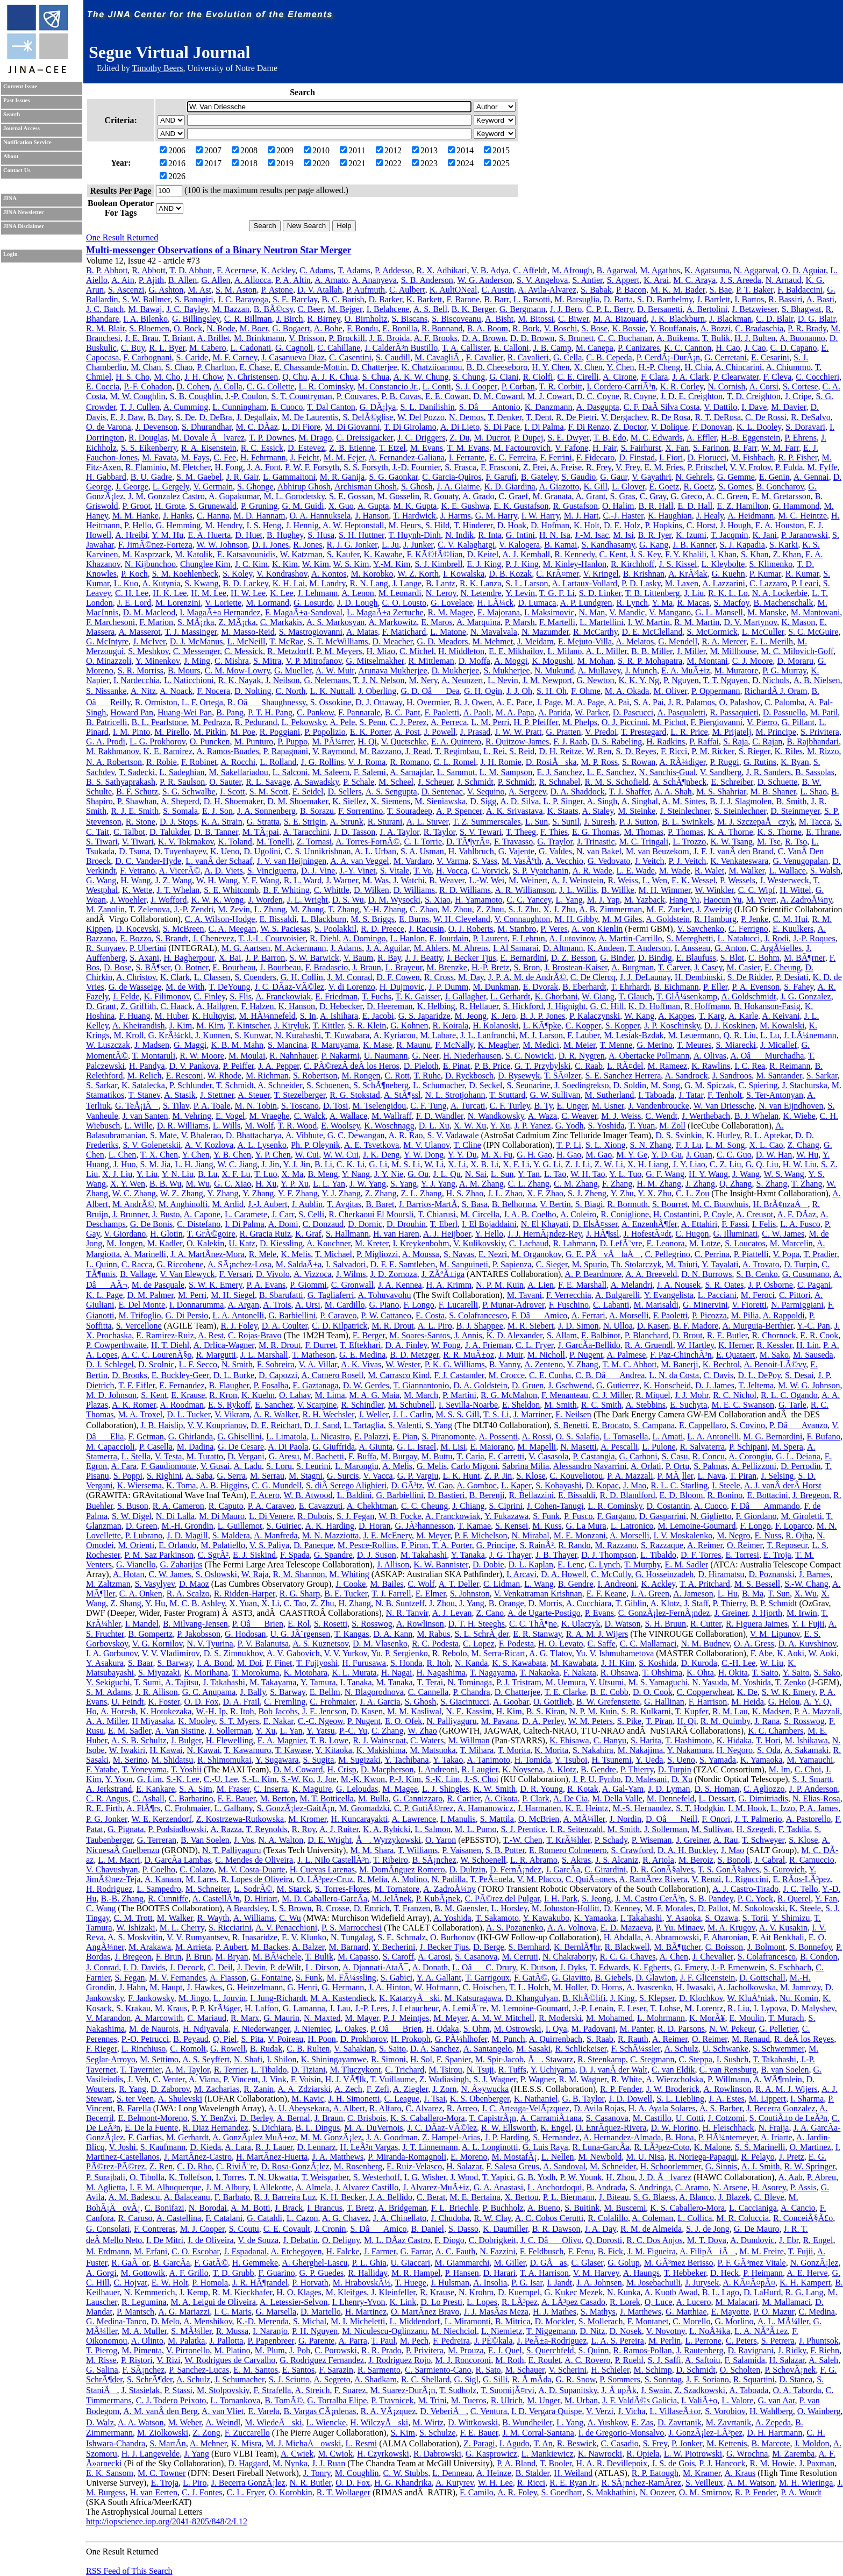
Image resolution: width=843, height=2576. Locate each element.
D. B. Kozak (510, 573)
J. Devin (251, 1967)
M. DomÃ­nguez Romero (402, 1869)
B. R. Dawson (556, 2228)
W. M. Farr (780, 447)
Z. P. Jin (498, 1475)
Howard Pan (131, 712)
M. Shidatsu (172, 1759)
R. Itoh (439, 1662)
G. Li (378, 1164)
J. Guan (699, 1154)
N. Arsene (730, 2187)
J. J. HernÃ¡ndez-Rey (545, 1233)
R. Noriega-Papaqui (702, 2156)
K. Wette (137, 890)
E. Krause (188, 1395)
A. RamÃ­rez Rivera (653, 1879)
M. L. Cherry (182, 1927)
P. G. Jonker (106, 1818)
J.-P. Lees (371, 2008)
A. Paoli (477, 712)
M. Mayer (361, 2018)
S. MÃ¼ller (191, 2331)
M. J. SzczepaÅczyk (756, 821)
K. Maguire (312, 1788)
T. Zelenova (149, 909)
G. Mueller (293, 670)
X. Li (457, 1164)
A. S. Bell (430, 309)
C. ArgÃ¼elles (776, 948)
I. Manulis (458, 1818)
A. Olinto (147, 2340)
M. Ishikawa (806, 1740)
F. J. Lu (689, 1144)
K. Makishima (381, 1750)
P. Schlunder (190, 1085)
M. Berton (277, 1798)
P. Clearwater (736, 376)
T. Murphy (642, 1564)
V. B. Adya (490, 270)
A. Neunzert (462, 680)
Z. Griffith (138, 1006)
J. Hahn (132, 1987)
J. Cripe (798, 396)
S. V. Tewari (481, 831)
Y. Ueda (649, 1759)
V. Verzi (599, 2411)
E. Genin (774, 476)
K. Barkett (424, 299)
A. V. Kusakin (783, 1927)
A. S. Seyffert (206, 2059)
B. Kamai (560, 544)
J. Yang (471, 1603)
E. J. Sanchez (559, 772)
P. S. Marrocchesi (352, 1927)
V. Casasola (548, 1456)
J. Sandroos (732, 1075)
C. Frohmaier (332, 1701)
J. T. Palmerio (758, 1818)
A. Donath (430, 1967)
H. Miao (381, 651)
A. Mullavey (599, 670)
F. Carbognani (147, 357)
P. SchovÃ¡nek (790, 2369)
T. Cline (467, 1144)
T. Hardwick (414, 515)
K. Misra (246, 2443)
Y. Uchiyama (552, 2069)
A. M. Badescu (134, 2197)
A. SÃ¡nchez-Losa (240, 1264)
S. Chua (376, 376)
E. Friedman (336, 996)
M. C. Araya (694, 280)
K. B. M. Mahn (237, 1044)
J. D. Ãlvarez (665, 2177)
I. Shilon (281, 2059)
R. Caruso (135, 2218)
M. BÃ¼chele (277, 1956)
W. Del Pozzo (421, 417)
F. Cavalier (484, 357)
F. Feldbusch (541, 2251)
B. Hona (679, 2137)
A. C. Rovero (587, 2360)
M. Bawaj (145, 309)
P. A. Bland (516, 2463)
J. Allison (393, 1564)
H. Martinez (366, 2311)
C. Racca (137, 1264)
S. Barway (174, 1662)
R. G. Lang (804, 2292)
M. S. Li (405, 1164)
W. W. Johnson (221, 544)
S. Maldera (231, 1535)
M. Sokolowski (759, 1908)
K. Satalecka (143, 1085)
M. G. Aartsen (246, 948)
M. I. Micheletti (358, 2321)
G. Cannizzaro (417, 1798)
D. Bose (118, 967)
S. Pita (252, 2038)
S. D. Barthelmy (664, 299)
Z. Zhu (322, 1603)
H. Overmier (427, 702)
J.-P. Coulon (246, 396)
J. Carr (283, 1214)
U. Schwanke (725, 2048)
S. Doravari (805, 426)
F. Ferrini (556, 457)
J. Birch (289, 318)
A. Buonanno (802, 338)
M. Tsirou (445, 2069)
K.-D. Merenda (263, 2321)
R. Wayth (213, 1917)
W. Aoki (823, 1653)
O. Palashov (739, 702)
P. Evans (599, 1612)
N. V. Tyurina (210, 1643)
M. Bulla (373, 1798)
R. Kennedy (574, 554)
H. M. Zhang (659, 1183)
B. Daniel (427, 2228)
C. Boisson (724, 1946)
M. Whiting (349, 1574)
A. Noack (176, 691)
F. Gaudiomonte (168, 1466)
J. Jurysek (702, 2282)
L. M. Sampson (505, 772)
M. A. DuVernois (373, 2127)
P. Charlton (216, 367)
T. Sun (779, 1593)
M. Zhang (307, 909)
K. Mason (798, 622)
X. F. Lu (236, 1174)
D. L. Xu (434, 1125)
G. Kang (653, 544)
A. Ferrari (588, 1315)
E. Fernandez (181, 1385)
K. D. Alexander (514, 1335)
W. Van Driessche (724, 1105)
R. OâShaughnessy (266, 702)
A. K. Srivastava (514, 810)
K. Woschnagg (389, 1125)
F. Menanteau (564, 1395)
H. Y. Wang (708, 1174)
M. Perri (192, 1295)
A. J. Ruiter (339, 1829)
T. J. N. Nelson (379, 680)
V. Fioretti (749, 1304)
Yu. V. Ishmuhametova (615, 1653)
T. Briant (178, 338)
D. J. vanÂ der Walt (613, 2069)
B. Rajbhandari (813, 741)
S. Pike (629, 1721)
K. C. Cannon (687, 347)
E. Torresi (742, 1554)
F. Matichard (404, 631)
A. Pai (618, 702)
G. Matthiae (686, 2311)
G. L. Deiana (798, 1456)
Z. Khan (787, 554)
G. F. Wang (665, 1174)
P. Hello (138, 525)
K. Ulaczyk (581, 1623)
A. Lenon (357, 593)
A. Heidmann (750, 515)
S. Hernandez (556, 2137)
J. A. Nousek (679, 1284)
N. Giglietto (710, 1516)
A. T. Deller (459, 1583)
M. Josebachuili (653, 2282)
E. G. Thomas (596, 831)
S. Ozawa (721, 1917)
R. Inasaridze (254, 1937)
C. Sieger (552, 1264)
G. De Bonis (151, 1224)
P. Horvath (310, 2282)
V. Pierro (762, 722)
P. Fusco (578, 1516)
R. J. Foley (238, 1325)
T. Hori (768, 1740)
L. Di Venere (271, 1516)
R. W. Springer (809, 2166)
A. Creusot (754, 1214)
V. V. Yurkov (345, 1653)
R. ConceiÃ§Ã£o (803, 2218)
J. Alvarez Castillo (366, 2187)
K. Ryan (795, 762)
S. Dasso (463, 2228)
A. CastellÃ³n (216, 1898)
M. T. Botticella (326, 1798)
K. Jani (765, 535)
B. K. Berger (473, 309)
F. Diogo (449, 2240)
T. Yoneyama (144, 1769)
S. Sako (827, 1672)
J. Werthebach (706, 1115)
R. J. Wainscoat (379, 1740)
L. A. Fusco (800, 1224)
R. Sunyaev (105, 948)
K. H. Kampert (805, 2282)
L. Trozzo (689, 841)
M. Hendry (223, 525)
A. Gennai (811, 476)
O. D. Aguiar (804, 270)
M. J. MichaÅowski (303, 2443)
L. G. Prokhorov (157, 741)
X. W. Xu (470, 1125)
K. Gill (595, 486)
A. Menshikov (207, 2321)
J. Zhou (442, 1603)
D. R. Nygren (582, 1055)
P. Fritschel (706, 467)
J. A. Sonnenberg (266, 810)
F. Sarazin (336, 2369)
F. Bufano (824, 1436)
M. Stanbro (516, 928)
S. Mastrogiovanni (310, 631)
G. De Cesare (241, 1446)
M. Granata (552, 496)
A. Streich (312, 2390)
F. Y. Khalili (685, 554)
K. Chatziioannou (432, 367)
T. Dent (539, 417)
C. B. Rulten (308, 2048)
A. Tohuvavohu (384, 1295)
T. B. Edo (610, 437)
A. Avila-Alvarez (547, 289)
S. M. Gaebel (199, 476)
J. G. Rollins (322, 762)
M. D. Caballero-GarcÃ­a (324, 1898)
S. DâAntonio (489, 406)
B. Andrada (605, 2187)
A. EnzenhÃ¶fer (649, 1224)
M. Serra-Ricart (498, 1653)
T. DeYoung (229, 986)
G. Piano (384, 1304)
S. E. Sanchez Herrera (623, 1075)
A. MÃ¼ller (584, 1818)
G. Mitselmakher (375, 660)
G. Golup (624, 2262)
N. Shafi (248, 2059)
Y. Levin (520, 593)
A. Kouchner (328, 1243)
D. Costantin (668, 1505)
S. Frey (655, 2443)
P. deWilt (285, 1967)
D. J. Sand (322, 1425)
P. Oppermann (715, 691)
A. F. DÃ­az (796, 1214)
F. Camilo (477, 2492)
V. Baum (358, 957)
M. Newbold (599, 2156)
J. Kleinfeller (393, 2292)
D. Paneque (313, 1545)
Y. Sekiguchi (108, 1682)
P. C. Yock (755, 1898)
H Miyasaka (153, 1721)
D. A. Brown (484, 338)
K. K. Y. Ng (638, 680)
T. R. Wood (297, 1125)
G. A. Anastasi (498, 2187)
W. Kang (639, 1015)
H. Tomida (533, 1759)
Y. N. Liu (178, 1174)
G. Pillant (798, 722)
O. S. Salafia (577, 1436)
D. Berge (488, 1946)
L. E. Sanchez (610, 772)
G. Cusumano (806, 1274)
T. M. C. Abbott (629, 1364)
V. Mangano (670, 612)
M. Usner (608, 1105)
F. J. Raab (570, 741)
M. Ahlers (430, 948)
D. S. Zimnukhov (233, 1653)
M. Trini (432, 2400)
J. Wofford (169, 899)
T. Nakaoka (539, 1672)
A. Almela (313, 2187)
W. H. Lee (495, 2482)
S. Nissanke (106, 691)
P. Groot (137, 505)
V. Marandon (108, 2018)
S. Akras (576, 1859)
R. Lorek (625, 2302)
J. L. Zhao (505, 1193)
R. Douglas (147, 437)
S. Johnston (470, 1593)
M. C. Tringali (644, 841)
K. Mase (377, 1044)
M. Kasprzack (147, 554)
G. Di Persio (187, 1315)
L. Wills (227, 1125)
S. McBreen (183, 928)
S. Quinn (593, 2350)
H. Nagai (396, 1672)
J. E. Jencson (324, 1711)
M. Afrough (572, 270)
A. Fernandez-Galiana (407, 457)
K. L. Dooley (759, 426)
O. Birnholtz (366, 318)
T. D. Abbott (190, 270)
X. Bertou (522, 2197)
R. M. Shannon (299, 1574)
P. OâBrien (257, 1623)
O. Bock (188, 328)
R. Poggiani (280, 731)
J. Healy (710, 515)
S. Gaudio (578, 476)
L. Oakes (350, 2028)
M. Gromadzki (364, 1808)
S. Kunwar (252, 1035)
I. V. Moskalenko (683, 1535)
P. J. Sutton (638, 821)
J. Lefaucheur (415, 2008)
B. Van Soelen (205, 1839)
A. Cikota (501, 1798)
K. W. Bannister (440, 1564)
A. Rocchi (237, 762)
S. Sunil (566, 821)
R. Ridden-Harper (244, 1593)
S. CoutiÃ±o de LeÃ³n (788, 2118)
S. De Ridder (749, 977)
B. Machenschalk (783, 602)
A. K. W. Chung (420, 376)
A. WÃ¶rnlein (777, 2079)
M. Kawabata (574, 1662)
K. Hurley (723, 1135)
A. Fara (124, 1466)
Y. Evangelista (669, 1295)
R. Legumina (144, 2302)
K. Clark (175, 977)
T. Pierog (101, 2350)
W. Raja (255, 1574)
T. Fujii (800, 2251)
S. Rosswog (372, 1623)
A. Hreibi (131, 535)
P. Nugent (586, 1354)
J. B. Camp (552, 347)
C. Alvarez (423, 2108)
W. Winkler (714, 890)
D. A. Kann (392, 1633)
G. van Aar (776, 2400)
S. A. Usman (422, 851)
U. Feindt (127, 1701)
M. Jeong (471, 1015)
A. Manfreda (276, 1535)
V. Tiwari (137, 841)
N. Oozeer (657, 2492)
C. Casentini (350, 357)
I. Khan (724, 554)
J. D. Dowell (630, 2098)
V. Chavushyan (112, 1869)
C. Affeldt (530, 270)
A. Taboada (748, 2390)
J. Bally (253, 1692)
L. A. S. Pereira (617, 2340)
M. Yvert (761, 899)
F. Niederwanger (261, 2028)
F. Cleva (777, 376)
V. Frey (628, 467)
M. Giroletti (801, 1516)
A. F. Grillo (188, 2272)
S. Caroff (397, 1956)
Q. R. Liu (740, 1035)
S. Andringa (650, 2187)
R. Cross (439, 977)
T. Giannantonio (421, 1385)
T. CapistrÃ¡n (492, 2118)
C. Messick (243, 651)
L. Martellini (602, 622)
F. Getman (145, 1436)
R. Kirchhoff (632, 564)
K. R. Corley (682, 386)
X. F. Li (516, 1164)
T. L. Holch (528, 1987)
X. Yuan (243, 1603)
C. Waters (427, 1740)
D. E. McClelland (652, 631)
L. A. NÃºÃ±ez (761, 2331)
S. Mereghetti (689, 938)
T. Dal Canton (331, 406)
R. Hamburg (715, 919)
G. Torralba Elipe (337, 2400)
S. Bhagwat (801, 309)
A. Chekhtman (372, 1505)
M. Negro (733, 1535)
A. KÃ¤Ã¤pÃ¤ (749, 2282)
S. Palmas (710, 1466)
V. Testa (168, 1456)
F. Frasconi (500, 467)
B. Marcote (771, 2443)
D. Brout (688, 1335)
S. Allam (562, 1335)
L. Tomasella (625, 1436)
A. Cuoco (710, 1505)
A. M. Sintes (683, 801)
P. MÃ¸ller (676, 1475)
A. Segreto (331, 2379)
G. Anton (730, 948)
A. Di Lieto (460, 426)
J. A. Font (264, 467)
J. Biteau (614, 2197)
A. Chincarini (738, 367)
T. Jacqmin (729, 535)
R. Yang (132, 2089)
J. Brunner (130, 1214)
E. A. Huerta (209, 535)
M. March (421, 1395)
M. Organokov (536, 1254)
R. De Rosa (670, 417)
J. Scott (232, 791)
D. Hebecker (340, 1006)
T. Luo (265, 1174)
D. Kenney (622, 1908)
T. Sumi (147, 1682)
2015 (497, 150)
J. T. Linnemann (430, 2147)
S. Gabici (397, 1977)
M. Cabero (207, 347)
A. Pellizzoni (753, 1466)
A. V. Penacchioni (286, 1927)
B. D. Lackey (245, 583)
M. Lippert (767, 2098)
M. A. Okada (627, 691)
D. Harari (499, 2272)
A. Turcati (468, 1105)
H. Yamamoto (478, 899)
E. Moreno (469, 2156)
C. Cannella (428, 1692)
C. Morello (691, 2321)
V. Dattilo (720, 406)
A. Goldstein (668, 919)
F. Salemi (370, 772)
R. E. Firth (104, 1808)
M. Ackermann (300, 948)
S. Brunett (576, 338)
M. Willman (468, 1740)
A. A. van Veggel (359, 860)
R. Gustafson (575, 505)
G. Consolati (108, 2228)
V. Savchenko (700, 928)
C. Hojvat (130, 2282)
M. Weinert (528, 880)
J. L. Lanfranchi (487, 1035)
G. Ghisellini (239, 1436)
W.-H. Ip (211, 1711)
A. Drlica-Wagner (223, 1345)
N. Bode (220, 328)
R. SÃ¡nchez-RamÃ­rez (641, 2482)
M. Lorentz (703, 2008)
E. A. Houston (779, 525)
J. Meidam (535, 641)
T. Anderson (649, 948)
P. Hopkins (663, 525)
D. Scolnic (156, 1364)
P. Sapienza (512, 1264)
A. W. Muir (335, 670)
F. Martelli (557, 622)
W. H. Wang (217, 880)
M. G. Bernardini (772, 1436)
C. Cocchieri (817, 376)
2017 (209, 163)
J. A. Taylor (399, 831)
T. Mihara (477, 1750)
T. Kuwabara (347, 1035)
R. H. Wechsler (328, 1414)
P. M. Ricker (712, 751)
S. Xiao (438, 899)
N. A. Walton (280, 1839)
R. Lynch (632, 602)
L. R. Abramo (534, 1859)
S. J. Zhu (523, 909)
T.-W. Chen (522, 1839)
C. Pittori (795, 1295)
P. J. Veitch (687, 860)
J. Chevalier (712, 1956)
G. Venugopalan (800, 860)
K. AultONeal (453, 289)
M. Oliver (670, 691)
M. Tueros (469, 2400)
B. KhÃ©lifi (584, 1998)
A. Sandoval (564, 2166)
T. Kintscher (249, 1025)
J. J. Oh (519, 691)
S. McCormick (712, 631)
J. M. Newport (547, 680)
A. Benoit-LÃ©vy (775, 1364)
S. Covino (748, 1425)
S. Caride (192, 357)
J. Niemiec (312, 2028)
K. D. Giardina (509, 486)
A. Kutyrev (454, 2482)
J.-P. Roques (814, 938)
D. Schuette (778, 781)
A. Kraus (739, 2473)
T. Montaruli (154, 1055)
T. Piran (743, 1475)
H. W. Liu (800, 1164)
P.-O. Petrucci (145, 2038)
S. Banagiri (194, 299)
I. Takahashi (641, 1917)
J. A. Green (650, 1593)
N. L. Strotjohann (455, 1094)
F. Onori (716, 1818)
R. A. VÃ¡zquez (388, 2411)
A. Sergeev (527, 791)
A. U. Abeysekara (298, 2108)
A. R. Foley (517, 2492)
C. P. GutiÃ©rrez (424, 1808)
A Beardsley (247, 1908)
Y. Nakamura (689, 1750)
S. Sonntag (663, 2379)
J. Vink (274, 2079)
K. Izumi (691, 535)
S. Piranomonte (448, 1436)
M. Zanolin (105, 909)
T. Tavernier (140, 2069)
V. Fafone (571, 447)
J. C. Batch (105, 309)
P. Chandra (471, 1692)
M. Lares (201, 1879)
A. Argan (243, 1304)
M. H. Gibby (576, 919)
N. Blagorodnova (374, 1692)
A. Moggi (510, 660)
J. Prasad (475, 731)
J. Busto (166, 1214)
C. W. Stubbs (405, 2473)
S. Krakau (133, 2008)
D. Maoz (194, 1583)
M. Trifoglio (139, 1315)
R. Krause (437, 2292)
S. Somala (180, 810)
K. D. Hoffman (654, 1006)
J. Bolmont (766, 1946)
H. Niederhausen (472, 1055)
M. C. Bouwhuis (720, 1204)
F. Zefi (378, 2089)
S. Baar (140, 1662)
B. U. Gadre (151, 476)
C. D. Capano (793, 347)
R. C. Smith (601, 1404)
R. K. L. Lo (728, 593)
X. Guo (341, 505)
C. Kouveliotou (576, 1475)
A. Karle (743, 1015)
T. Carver (674, 967)
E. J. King (484, 564)
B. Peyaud (191, 2038)
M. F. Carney (234, 357)
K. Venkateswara (739, 860)
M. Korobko (372, 573)
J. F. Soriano (707, 2379)
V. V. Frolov (750, 467)
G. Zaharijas (181, 1564)
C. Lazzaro (768, 583)
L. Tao (555, 1174)
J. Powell (440, 731)
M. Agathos (660, 270)
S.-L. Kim (259, 1779)
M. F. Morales (669, 1908)
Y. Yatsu (320, 1730)
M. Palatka (186, 2340)
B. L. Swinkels (687, 821)
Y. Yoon (119, 1779)
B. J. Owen (473, 702)
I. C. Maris (232, 2311)
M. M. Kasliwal (414, 1711)
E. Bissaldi (277, 919)
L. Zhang (270, 909)
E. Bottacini (767, 1495)
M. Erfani (150, 2251)
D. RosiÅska (551, 762)
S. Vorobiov (725, 2411)
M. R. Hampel (416, 2272)
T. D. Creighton (754, 396)
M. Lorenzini (178, 602)
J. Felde (126, 996)
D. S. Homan (717, 1788)
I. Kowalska (463, 573)
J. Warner (342, 880)
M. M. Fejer (344, 457)
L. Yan (291, 1730)
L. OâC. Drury (484, 1967)
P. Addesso (393, 270)
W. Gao (440, 1485)
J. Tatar (690, 1094)
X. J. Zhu (559, 909)
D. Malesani (646, 1779)
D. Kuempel (519, 2292)
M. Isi (623, 535)
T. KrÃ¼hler (568, 1839)
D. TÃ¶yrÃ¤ (468, 841)
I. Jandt (559, 2282)
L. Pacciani (717, 1295)
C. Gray (653, 496)
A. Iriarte (776, 2137)
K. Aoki (790, 1653)
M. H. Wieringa (806, 2482)
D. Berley (256, 2118)
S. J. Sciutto (289, 2379)
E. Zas (642, 2422)
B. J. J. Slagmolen (741, 801)
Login (10, 254)
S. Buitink (582, 2207)
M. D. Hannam (259, 515)
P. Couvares (357, 396)
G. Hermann (343, 1987)
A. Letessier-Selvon (294, 2302)
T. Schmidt (235, 1085)
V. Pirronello (188, 2350)
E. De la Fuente (151, 2127)
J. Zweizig (714, 909)
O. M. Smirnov (705, 2492)
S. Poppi (127, 1475)
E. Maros (437, 622)
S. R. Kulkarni (646, 1711)
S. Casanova (476, 1956)
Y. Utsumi (606, 1682)
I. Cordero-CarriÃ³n (621, 386)
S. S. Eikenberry (149, 447)
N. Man (591, 612)
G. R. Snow (576, 2379)
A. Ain (122, 280)
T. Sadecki (137, 772)
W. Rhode (224, 1075)
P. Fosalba (270, 1385)
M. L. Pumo (475, 1829)
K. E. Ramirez (168, 751)
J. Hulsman (450, 2282)
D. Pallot (713, 1908)
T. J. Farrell (391, 1593)
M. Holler (570, 1987)
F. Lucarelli (458, 1304)
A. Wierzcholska (674, 2079)
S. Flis (241, 996)
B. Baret (380, 1204)
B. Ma (752, 1593)
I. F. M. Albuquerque (166, 2187)
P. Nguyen (681, 680)
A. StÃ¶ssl (402, 1094)
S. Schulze (437, 2432)
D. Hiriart (260, 1898)
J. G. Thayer (510, 1554)
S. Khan (755, 554)
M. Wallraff (392, 1115)
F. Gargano (615, 1516)
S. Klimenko (770, 564)
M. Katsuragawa (473, 1998)
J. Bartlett (713, 299)
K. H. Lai (289, 583)
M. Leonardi (400, 593)
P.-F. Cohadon (148, 386)
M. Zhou (457, 909)
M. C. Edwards (657, 437)
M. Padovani (593, 2028)
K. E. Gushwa (465, 505)
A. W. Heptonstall (353, 525)
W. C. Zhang (134, 1193)
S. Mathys (598, 2311)
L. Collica (694, 2218)
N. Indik (459, 535)
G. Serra (231, 1475)
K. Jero (503, 1015)
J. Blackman (730, 318)
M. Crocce (506, 1375)
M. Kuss (546, 1525)
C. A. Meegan (232, 928)
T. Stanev (144, 1094)
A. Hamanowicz (485, 1808)
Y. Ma (662, 602)
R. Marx (245, 2018)
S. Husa (321, 535)
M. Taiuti (681, 1264)
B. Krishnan (644, 573)
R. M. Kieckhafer (242, 2292)
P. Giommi (308, 1284)
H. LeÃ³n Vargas (369, 2147)
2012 (389, 150)
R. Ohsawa (619, 1672)
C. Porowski (336, 2350)
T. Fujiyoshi (317, 1662)
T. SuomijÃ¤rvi (507, 2390)
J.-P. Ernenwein (738, 1967)
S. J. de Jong (707, 2228)
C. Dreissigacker (364, 437)
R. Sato (488, 2369)
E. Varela (263, 2411)
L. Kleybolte (723, 564)
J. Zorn (444, 2089)
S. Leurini (313, 1466)
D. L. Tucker (188, 1414)
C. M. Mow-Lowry (237, 670)
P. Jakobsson (198, 1633)
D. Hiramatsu (721, 1574)
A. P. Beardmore (593, 1274)
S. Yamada (717, 1759)
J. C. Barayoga (243, 299)
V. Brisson (306, 338)
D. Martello (321, 2311)
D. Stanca (795, 2379)
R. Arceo (462, 2108)
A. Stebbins (645, 1404)
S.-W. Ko (297, 1779)
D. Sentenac (442, 791)
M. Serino (130, 1759)
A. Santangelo (487, 2048)
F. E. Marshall (582, 1284)
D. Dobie (488, 1564)
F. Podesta (516, 1643)
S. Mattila (497, 1818)
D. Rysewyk (519, 1075)
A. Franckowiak (283, 996)
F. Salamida (745, 2360)
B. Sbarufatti (281, 1295)
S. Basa (475, 1204)
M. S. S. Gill (457, 1414)
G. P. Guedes (321, 2272)
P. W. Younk (581, 2177)
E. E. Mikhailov (516, 651)
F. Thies (554, 831)
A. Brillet (213, 338)
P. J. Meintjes (406, 2018)
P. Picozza (709, 1315)
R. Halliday (367, 2272)
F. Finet (279, 1662)
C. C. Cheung (424, 1505)
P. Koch (134, 573)
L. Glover (628, 486)
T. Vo (422, 870)
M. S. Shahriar (721, 791)
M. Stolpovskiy (223, 2390)
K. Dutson (537, 1967)
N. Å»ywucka (485, 2089)
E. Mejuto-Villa (585, 641)
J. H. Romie (500, 762)
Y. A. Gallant (439, 1977)
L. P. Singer (563, 801)
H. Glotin (166, 1233)
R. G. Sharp (300, 1593)
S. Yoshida (606, 1125)
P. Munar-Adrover (513, 1304)
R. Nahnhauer (293, 1055)
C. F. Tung (428, 1105)
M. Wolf (259, 1125)
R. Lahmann (574, 1243)
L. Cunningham (239, 406)
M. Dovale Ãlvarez (208, 437)
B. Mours (184, 670)
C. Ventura (488, 2411)
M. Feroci (758, 1295)
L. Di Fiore (301, 426)
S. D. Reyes (636, 751)
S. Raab (600, 2038)
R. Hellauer (479, 1006)
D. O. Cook (653, 1692)
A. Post (407, 731)
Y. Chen (620, 367)
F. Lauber (583, 1035)
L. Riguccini (746, 1879)
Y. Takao (448, 1759)
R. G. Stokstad (355, 1094)
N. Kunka (623, 2292)
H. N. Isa (554, 535)
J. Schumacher (240, 2379)
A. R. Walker (275, 1414)
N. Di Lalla (175, 1516)
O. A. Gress (754, 1643)
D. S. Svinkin (678, 1135)
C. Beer (310, 309)
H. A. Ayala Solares (662, 2108)
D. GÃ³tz (407, 1485)
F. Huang (134, 1015)
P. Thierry (729, 1603)
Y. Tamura (318, 1682)
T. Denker (505, 417)
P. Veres (553, 928)
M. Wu (198, 1183)
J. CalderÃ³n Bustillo (401, 347)
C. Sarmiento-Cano (438, 2369)
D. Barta (618, 299)
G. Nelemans (326, 680)
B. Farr (745, 447)
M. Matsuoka (432, 1750)
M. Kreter (371, 1243)
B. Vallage (137, 1274)
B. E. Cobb (609, 1692)
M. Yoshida (751, 1682)
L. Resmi (361, 2443)
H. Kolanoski (495, 1025)
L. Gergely (171, 486)
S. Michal (309, 2321)
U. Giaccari (411, 2262)
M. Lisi (453, 1446)
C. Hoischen (483, 1987)
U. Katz (241, 1243)
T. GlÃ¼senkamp (686, 996)
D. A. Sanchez (435, 2048)
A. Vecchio (564, 860)
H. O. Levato (560, 1643)
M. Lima (330, 1395)
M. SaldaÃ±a (299, 1264)
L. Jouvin (229, 1998)
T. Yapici (497, 2177)
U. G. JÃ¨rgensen (300, 1633)
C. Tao (295, 1603)
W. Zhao (422, 1730)
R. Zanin (259, 2089)
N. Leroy (441, 593)
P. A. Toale (212, 1105)
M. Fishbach (752, 457)
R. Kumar (802, 573)
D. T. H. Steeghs (476, 1623)
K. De (747, 1692)
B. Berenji (487, 1495)
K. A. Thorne (730, 831)
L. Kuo (126, 583)
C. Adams (316, 270)
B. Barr (496, 299)
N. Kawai (203, 1750)
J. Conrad (102, 1967)
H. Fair (604, 447)
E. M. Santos (255, 2369)
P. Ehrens (800, 437)
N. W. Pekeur (732, 2028)
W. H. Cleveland (461, 919)
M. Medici (541, 1044)
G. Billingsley (196, 318)
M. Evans (426, 447)
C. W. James (783, 1233)
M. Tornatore (396, 1888)
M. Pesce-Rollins (367, 1545)
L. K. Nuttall (332, 691)
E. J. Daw (126, 417)
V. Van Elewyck (187, 1274)
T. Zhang (343, 909)
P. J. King (521, 564)
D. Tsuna (134, 851)
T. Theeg (521, 831)
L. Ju (390, 544)
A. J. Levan (452, 1612)
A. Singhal (639, 801)
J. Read (418, 751)
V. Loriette (223, 602)
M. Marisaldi (655, 1304)
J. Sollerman (230, 1730)
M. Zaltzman (108, 1583)
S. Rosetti (330, 1623)
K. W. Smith (494, 1788)
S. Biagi (589, 1204)
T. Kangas (351, 1633)
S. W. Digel (132, 1516)
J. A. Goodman (392, 2137)
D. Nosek (625, 2331)
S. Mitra (267, 660)
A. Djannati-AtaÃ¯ (375, 1967)
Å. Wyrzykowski (388, 1839)
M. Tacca (815, 821)
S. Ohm (476, 2028)
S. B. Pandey (711, 1898)
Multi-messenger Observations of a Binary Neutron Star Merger (218, 250)
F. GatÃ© (530, 1977)
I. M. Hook (747, 1808)
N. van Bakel (598, 851)
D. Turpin (800, 1264)
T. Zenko (790, 1682)
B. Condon (818, 1956)
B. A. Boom (487, 328)
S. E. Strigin (305, 821)
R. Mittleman (431, 660)
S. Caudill (393, 357)
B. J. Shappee (479, 1325)
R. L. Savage (268, 781)
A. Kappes (676, 1015)
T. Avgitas (344, 1204)
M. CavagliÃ (438, 357)
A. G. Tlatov (550, 1653)
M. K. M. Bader (678, 289)
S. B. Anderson (427, 280)
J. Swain (655, 2390)
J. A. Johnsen (598, 2282)
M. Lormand (267, 602)
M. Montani (707, 660)
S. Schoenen (327, 1085)
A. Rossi (536, 1436)
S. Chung (469, 376)
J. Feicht (304, 457)
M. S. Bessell (757, 1583)
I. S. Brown (292, 1908)
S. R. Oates (724, 1284)
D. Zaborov (170, 2089)
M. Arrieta (193, 1946)
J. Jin (270, 1164)
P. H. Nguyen (315, 2331)
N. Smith (237, 1364)
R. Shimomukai (224, 1759)
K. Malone (712, 2147)
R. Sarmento (379, 2369)
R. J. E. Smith (135, 810)
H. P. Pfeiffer (535, 722)
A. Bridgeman (402, 2207)
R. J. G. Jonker (352, 544)
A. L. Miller (606, 651)
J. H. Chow (203, 376)
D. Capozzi (278, 1375)
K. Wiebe (799, 1115)
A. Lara (238, 2147)
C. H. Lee (131, 593)
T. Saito (765, 1672)
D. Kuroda (699, 1662)
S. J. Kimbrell (438, 564)
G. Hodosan (245, 1633)
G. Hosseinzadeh (664, 1574)
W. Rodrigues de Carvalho (229, 2360)
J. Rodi (777, 938)
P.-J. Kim (405, 1779)
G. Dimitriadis (763, 1798)
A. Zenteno (543, 1364)
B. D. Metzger (414, 1354)
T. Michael (333, 1254)
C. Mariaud (206, 2018)
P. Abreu (821, 2177)
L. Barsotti (531, 299)
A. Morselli (629, 1315)
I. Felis (764, 1224)
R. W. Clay (492, 2218)
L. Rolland (278, 762)
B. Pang (230, 712)
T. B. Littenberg (652, 593)
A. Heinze (493, 2473)
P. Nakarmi (341, 1055)
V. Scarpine (317, 1404)
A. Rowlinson (420, 1623)
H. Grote (170, 505)
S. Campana (654, 1425)
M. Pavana (499, 1721)
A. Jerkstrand (109, 1788)
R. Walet (709, 870)
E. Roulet (544, 2360)
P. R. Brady (807, 328)
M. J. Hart (581, 515)
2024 (461, 163)
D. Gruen (528, 1385)
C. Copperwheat (705, 1692)
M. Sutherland (609, 1094)
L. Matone (448, 631)
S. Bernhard (529, 1946)
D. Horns (607, 1987)
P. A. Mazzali (630, 1475)
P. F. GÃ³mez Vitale (752, 2262)
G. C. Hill (607, 1006)
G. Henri (302, 1987)
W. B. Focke (399, 1516)
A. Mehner (208, 2443)
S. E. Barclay (295, 299)
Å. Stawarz (550, 2059)
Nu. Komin (799, 1998)
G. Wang (101, 880)
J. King (622, 1998)
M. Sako (774, 1354)
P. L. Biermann (569, 2197)
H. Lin (807, 1345)
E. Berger (369, 1335)
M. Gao (598, 1154)
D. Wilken (371, 890)
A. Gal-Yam (623, 1788)
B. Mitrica (513, 2321)
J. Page (549, 702)
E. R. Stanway (537, 1633)
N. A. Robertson (114, 762)
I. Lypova (770, 2008)
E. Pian (404, 1436)
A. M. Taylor (187, 2069)
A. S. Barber (720, 2108)
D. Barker (385, 299)
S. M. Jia (155, 1164)
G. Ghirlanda (190, 1436)
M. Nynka (290, 2463)
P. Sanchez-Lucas (199, 2369)
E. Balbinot (600, 1335)
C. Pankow (315, 712)
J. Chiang (468, 1505)
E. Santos (298, 2369)
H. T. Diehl (170, 1345)
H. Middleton (461, 651)
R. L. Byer (167, 347)
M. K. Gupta (415, 505)
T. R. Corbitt (561, 386)
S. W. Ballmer (146, 299)
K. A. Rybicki (386, 1829)
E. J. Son (217, 810)
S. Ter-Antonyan (774, 1094)
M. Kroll (129, 1035)
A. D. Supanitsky (567, 2390)
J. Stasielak (140, 2390)
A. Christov (136, 977)
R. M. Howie (772, 2463)
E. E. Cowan (447, 396)
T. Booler (556, 2463)
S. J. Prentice (523, 1829)
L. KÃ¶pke (542, 1025)
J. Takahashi (224, 1682)
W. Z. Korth (418, 573)
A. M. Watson (751, 2482)
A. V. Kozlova (208, 1144)
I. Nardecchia (136, 680)
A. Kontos (329, 573)
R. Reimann (789, 1065)
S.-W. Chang (806, 1583)
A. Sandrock (686, 1075)
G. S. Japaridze (424, 1015)
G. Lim (149, 1779)
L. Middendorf (414, 2321)
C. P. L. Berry (609, 309)
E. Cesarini (770, 357)
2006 (172, 150)
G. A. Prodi (105, 741)
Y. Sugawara (277, 1759)
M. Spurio (589, 1264)
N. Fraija (774, 2127)
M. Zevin (234, 909)
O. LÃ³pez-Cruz (325, 1879)
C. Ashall (148, 1798)
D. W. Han (774, 1154)
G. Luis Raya (545, 2147)
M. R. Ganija (342, 476)
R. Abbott (148, 270)
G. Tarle (792, 1404)
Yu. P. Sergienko (399, 1653)
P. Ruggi (724, 762)
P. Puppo (292, 741)
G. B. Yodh (536, 2177)
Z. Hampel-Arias (451, 2137)
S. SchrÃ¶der (150, 2379)
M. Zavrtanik (728, 2422)
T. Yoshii (186, 1769)
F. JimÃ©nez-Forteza (155, 544)
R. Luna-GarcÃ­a (601, 2147)
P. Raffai (704, 741)
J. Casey (708, 967)
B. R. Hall (656, 505)
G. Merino (655, 1044)
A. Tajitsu (182, 1682)
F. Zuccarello (247, 2432)
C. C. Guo (734, 1154)
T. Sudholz (457, 2390)
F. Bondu (362, 328)
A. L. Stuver (427, 821)
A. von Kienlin (597, 928)
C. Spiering (757, 1085)
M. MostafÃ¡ (514, 2156)
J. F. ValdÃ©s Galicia (639, 2400)
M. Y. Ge (631, 1154)
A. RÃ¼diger (682, 762)
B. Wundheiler (527, 2422)
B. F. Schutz (137, 791)
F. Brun (169, 1956)
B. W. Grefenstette (608, 1701)
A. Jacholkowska (746, 1987)
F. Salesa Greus (512, 2166)
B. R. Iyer (654, 535)
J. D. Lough (357, 602)
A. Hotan (129, 1574)
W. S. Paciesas (285, 928)
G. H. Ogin (483, 691)
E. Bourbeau (233, 967)
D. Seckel (485, 1085)
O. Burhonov (452, 1937)
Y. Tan (529, 1174)
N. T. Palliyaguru (231, 1850)
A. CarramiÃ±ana (551, 2118)
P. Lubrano (143, 1535)
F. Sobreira (276, 1364)
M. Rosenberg (358, 2166)
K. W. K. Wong (217, 899)
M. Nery (423, 680)
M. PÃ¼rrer (332, 741)
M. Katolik (193, 554)
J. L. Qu (447, 1174)
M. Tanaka (394, 1682)
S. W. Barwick (314, 957)
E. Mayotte (730, 2311)
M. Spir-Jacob (499, 2059)
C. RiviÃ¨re (236, 2166)
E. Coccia (102, 386)
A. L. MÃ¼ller (783, 2321)
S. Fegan (130, 1977)
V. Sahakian (354, 2048)
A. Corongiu (749, 1456)
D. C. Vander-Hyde (148, 860)
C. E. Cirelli (577, 376)
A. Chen (674, 1956)
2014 (461, 150)
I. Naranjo (270, 2331)
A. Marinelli (145, 1254)
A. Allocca (252, 280)
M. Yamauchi (810, 1759)
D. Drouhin (406, 1224)
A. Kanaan (163, 1879)
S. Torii (755, 1917)
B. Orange (506, 1603)
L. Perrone (703, 2340)
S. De (185, 417)
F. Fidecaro (595, 457)
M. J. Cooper (202, 2228)
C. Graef (513, 496)
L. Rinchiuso (144, 2048)
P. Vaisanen (461, 1850)
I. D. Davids (144, 1967)
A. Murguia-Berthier (757, 1325)
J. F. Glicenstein (707, 1977)
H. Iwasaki (694, 1987)
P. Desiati (792, 977)
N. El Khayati (544, 1224)
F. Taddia (794, 1829)
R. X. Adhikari (441, 270)
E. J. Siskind (254, 1554)
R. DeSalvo (811, 417)
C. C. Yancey (529, 899)
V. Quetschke (404, 741)
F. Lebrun (528, 938)
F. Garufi (500, 476)
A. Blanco (696, 2197)
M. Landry (327, 583)
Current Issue (20, 86)
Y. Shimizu (791, 1917)
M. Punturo (253, 741)
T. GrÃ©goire (211, 1233)
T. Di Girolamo (410, 426)
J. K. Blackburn (678, 318)
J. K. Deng (381, 1154)
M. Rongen (361, 1075)
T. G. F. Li (557, 593)
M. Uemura (565, 1682)
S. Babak (596, 289)
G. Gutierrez (617, 1385)
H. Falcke (342, 2251)
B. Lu (207, 1174)
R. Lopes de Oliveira (256, 1879)
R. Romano (409, 762)
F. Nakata (579, 1672)
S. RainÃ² (537, 1545)
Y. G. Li (547, 1164)
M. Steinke (636, 810)
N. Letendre (480, 593)
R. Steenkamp (601, 2059)
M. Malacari (736, 2302)
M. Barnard (349, 1946)
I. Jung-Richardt (278, 1998)
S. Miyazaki (159, 1672)
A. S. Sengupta (391, 791)
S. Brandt (172, 938)
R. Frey (598, 467)
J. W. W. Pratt (518, 731)
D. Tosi (335, 1105)
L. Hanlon (407, 938)
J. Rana (767, 1721)
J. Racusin (426, 928)
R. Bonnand (442, 328)
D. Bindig (655, 957)
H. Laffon (261, 2008)
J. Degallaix (257, 417)
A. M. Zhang (481, 1183)
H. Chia (697, 367)
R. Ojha (798, 1535)
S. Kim (403, 2432)
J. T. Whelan (177, 890)
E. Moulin (747, 2018)
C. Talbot (129, 831)
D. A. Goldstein (480, 1385)
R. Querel (794, 1898)
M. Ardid (228, 1204)
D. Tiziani (308, 2069)
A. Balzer (308, 1946)
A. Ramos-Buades (227, 751)
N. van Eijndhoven (791, 1105)
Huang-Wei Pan (185, 712)
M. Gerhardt (187, 2137)
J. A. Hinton (389, 1987)
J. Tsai (434, 2098)
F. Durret (320, 1345)
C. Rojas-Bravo (255, 1335)
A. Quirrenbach (556, 2038)
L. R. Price (689, 731)
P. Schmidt (516, 781)
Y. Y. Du (462, 1154)
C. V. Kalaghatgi (466, 544)
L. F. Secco (197, 1364)
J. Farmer (380, 2251)
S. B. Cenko (756, 1274)
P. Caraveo (338, 1315)
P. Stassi (178, 2390)
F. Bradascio (326, 967)
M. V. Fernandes (177, 1977)
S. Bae (720, 289)
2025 (497, 163)
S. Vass (485, 860)
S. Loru (279, 1466)
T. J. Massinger (191, 631)
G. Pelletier (778, 2028)
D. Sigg (483, 801)
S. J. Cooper (476, 386)
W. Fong (446, 1345)
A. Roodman (182, 1404)
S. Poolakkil (335, 928)
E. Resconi (184, 1075)
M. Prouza (466, 2350)
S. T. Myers (239, 1721)
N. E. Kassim (468, 1711)
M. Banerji (679, 1364)
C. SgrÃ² (213, 1554)
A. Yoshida (452, 1917)
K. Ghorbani (555, 996)
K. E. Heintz (586, 1808)
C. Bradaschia (759, 328)
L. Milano (564, 651)
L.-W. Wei (486, 880)
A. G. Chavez (345, 2218)
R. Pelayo (757, 2156)
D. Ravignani (751, 2350)
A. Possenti (498, 1436)
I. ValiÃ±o (699, 2400)
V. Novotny (665, 2331)
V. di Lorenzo (351, 986)
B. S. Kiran (545, 1711)
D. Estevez (306, 447)
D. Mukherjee (456, 670)
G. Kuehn (728, 573)
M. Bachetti (324, 1456)
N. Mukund (554, 670)
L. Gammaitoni (289, 476)
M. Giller (510, 2262)
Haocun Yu (722, 899)
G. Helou (784, 1701)
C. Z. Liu (725, 1164)
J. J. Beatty (423, 957)
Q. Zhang (735, 1183)
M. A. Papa (515, 712)
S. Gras (622, 496)
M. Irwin (802, 1612)
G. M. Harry (496, 515)
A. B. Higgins (224, 1485)
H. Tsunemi (612, 1759)
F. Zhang (617, 1183)
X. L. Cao (766, 1144)
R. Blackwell (627, 1946)
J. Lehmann (318, 593)
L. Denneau (452, 2473)
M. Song (665, 1085)
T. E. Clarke (565, 1692)
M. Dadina (195, 1446)
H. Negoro (735, 1750)
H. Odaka (442, 2028)
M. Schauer (525, 2369)
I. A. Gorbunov (112, 1653)
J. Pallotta (226, 2340)
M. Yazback (644, 899)
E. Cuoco (287, 406)
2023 (425, 163)
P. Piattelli (751, 1254)
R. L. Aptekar (767, 1135)
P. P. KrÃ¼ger (215, 2008)
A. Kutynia (161, 583)
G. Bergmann (522, 309)
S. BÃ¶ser (152, 967)
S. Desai (799, 1375)
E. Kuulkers (793, 928)
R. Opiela (642, 2453)
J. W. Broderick (673, 2089)
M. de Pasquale (158, 1284)
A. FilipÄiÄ (707, 2251)
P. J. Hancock (722, 2463)
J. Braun (366, 967)
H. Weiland (573, 2473)
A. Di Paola (288, 1446)
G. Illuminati (735, 1233)
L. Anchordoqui (554, 2187)
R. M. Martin (696, 622)
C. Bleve (769, 2197)
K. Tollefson (190, 2177)
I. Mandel (142, 1623)
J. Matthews (640, 2311)
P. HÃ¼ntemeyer (727, 2137)
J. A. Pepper (278, 1065)
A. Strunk (346, 821)
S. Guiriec (283, 1525)
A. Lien (540, 1284)
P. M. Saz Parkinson (158, 1554)
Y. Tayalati (720, 1264)
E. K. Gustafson (521, 505)
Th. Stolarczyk (636, 1264)
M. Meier (579, 1044)
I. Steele (726, 1485)
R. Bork (526, 328)
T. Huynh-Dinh (414, 535)
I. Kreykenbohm (420, 1243)
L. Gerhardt (510, 996)
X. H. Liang (647, 1164)
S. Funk (546, 1516)
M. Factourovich (522, 447)
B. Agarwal (615, 270)
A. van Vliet (223, 2411)
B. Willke (617, 890)
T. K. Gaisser (418, 996)
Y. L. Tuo (625, 1174)
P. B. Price (492, 1065)
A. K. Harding (329, 1525)
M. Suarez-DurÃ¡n (402, 2390)
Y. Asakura (105, 1662)
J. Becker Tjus (471, 957)
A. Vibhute (304, 1135)
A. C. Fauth (455, 2251)
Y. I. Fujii (807, 1623)
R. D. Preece (382, 928)
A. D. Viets (223, 870)
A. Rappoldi (784, 1315)
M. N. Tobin (255, 1105)
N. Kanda (471, 1662)
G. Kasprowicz (491, 2453)
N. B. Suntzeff (400, 1603)
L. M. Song (725, 1144)
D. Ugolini (262, 851)
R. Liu (738, 2008)
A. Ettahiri (699, 1224)
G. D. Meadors (442, 641)
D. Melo (165, 2321)
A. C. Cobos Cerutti (549, 2218)
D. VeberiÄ (443, 2411)
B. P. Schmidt (773, 1603)
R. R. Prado (381, 2350)
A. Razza (226, 1829)
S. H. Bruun (665, 1623)
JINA (10, 198)
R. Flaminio (145, 467)
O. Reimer (744, 1545)
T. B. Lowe (329, 1740)
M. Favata (159, 457)
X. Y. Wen (127, 1183)
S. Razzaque (662, 1545)
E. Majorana (498, 612)
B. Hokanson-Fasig (767, 1006)
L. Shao (813, 791)
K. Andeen (606, 948)
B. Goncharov (780, 486)
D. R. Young (541, 1788)
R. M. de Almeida (651, 2228)
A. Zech (348, 2089)
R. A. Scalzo (188, 1593)
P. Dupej (528, 437)
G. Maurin (281, 2018)
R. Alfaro (385, 2108)
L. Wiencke (326, 2422)
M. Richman (267, 1075)
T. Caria (470, 1456)
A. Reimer (705, 1545)
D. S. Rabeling (616, 741)
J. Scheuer (435, 781)
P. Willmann (728, 2079)
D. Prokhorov (363, 2038)
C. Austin (498, 289)
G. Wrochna (747, 2453)
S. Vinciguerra (272, 870)
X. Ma (293, 1174)
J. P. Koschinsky (672, 1025)
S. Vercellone (139, 1325)
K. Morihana (206, 1672)
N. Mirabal (530, 1535)
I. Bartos (749, 299)
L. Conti (437, 386)
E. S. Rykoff (229, 1404)
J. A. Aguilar (387, 948)
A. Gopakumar (234, 496)
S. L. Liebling (680, 2098)
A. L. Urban (375, 851)
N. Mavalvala (493, 631)
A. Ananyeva (374, 280)
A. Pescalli (619, 1446)
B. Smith (791, 801)
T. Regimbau (457, 751)
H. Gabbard (106, 476)
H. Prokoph (411, 2038)
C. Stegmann (652, 2059)
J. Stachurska (804, 1085)
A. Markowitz (392, 622)
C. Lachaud (529, 1243)
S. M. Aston (236, 289)
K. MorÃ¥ (707, 2018)
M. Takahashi (424, 1554)
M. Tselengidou (379, 1105)
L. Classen (212, 977)
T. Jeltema (756, 1385)
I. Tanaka (356, 1682)
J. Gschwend (570, 1385)
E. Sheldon (521, 1404)
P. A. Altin (293, 280)
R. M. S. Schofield (616, 781)
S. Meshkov (148, 651)
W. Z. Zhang (181, 1193)
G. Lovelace (452, 602)
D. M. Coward (498, 396)
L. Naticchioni (188, 680)
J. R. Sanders (768, 772)
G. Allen (215, 280)
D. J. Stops (178, 821)
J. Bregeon (810, 1495)
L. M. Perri (490, 722)
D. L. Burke (233, 1375)
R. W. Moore (202, 1055)
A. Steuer (254, 1094)
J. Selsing (777, 1475)
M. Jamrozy (800, 1987)
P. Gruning (259, 505)
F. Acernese (236, 270)
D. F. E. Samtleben (402, 1264)
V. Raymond (333, 751)
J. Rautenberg (700, 2350)
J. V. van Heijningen (292, 860)
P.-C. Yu (353, 1730)
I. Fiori (671, 457)
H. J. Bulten (754, 338)
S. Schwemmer (778, 2048)
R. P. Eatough (655, 2473)
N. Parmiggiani (797, 1304)
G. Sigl (466, 2379)
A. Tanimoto (488, 1759)
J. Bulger (186, 1740)
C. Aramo (692, 2187)
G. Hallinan (664, 1701)
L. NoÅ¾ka (709, 2331)
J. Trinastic (596, 841)
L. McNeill (246, 641)
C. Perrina (712, 1254)
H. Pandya (147, 1065)
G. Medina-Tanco (116, 2321)
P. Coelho (158, 1869)
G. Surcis (343, 1475)
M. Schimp (653, 2369)
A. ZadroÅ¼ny (806, 899)
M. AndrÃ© (133, 1204)
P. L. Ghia (369, 2262)
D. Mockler (554, 2321)
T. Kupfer (691, 1711)
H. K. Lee (170, 593)
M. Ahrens (470, 948)
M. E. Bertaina (474, 2197)
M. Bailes (386, 1583)
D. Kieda (205, 2147)
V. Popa (786, 1254)
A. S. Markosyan (335, 622)
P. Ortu (677, 1466)
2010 (317, 150)
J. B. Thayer (556, 1554)
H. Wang (135, 880)
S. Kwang (201, 583)
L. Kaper (516, 1485)
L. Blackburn (323, 919)
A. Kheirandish (138, 1025)
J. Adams (346, 948)
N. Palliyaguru (451, 1721)
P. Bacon (631, 289)
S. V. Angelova (542, 280)
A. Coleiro (578, 1214)
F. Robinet (199, 762)
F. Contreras (155, 2228)
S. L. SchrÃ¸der (482, 1633)
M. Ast (199, 289)
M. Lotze (705, 1243)
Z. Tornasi (314, 841)
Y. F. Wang (261, 880)
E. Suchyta (688, 1404)
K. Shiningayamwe (334, 2059)
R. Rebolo (449, 1653)
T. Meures (694, 1044)
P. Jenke (755, 919)
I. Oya (556, 2028)
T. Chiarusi (437, 1214)
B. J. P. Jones (542, 1015)
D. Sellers (344, 791)
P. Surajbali (105, 2177)
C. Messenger (196, 651)
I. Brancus (324, 2207)
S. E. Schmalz (401, 1937)
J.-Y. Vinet (357, 870)
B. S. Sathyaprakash (120, 781)
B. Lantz (440, 583)
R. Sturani (385, 821)
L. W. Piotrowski (693, 2453)
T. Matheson (313, 1354)
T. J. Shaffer (630, 791)
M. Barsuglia (576, 299)
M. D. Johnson (111, 1395)
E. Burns (414, 919)
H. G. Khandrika (403, 2482)
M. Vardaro (413, 860)
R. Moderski (560, 2018)
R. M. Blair (105, 328)
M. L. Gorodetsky (294, 496)
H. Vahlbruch (471, 851)
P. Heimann (763, 2272)
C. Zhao (424, 909)
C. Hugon (692, 1233)
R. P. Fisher (797, 457)
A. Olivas (710, 1055)
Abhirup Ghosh (304, 486)
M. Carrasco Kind (399, 1375)
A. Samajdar (411, 772)
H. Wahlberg (771, 2411)
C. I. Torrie (423, 841)
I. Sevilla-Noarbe (468, 1404)
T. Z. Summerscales (487, 821)
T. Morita (514, 1750)
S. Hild (437, 525)
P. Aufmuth (365, 289)
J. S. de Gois (673, 2463)
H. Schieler (610, 2369)
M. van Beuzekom (657, 851)
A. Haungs (641, 2272)
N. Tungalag (352, 1937)
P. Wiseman (652, 1839)
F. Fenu (581, 2251)
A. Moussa (420, 1254)
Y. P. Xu (295, 1183)
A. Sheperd (180, 801)
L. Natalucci (739, 938)
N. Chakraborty (569, 1956)
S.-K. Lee (182, 1779)
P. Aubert (231, 1946)
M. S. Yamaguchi (658, 1682)
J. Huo (124, 1164)
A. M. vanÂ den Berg (160, 2411)
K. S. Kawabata (519, 1662)
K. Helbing (436, 1006)
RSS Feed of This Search (129, 2570)
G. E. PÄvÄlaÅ (603, 1254)
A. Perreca (449, 722)
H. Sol (421, 2059)
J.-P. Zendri (193, 909)
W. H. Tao (587, 1174)
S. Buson (132, 1505)
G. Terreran (156, 1839)
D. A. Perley (543, 1721)
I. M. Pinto (131, 731)
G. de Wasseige (135, 986)
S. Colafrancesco (478, 1315)
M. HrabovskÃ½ (362, 2282)
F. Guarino (277, 2272)
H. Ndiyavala (205, 2028)
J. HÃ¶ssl (602, 1233)
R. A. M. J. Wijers (597, 1633)
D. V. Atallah (319, 289)
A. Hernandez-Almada (622, 2137)
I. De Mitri (164, 2240)
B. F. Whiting (286, 890)
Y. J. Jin (296, 1164)
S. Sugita (318, 1759)
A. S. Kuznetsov (320, 1643)
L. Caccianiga (753, 2207)
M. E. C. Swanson (742, 1404)
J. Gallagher (465, 996)
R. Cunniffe (168, 1898)
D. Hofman (550, 525)
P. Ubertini (148, 948)
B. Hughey (285, 535)
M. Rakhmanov (112, 751)
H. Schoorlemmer (670, 2166)
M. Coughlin (357, 2473)
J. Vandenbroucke (658, 1105)
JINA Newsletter (23, 212)
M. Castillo (652, 2118)
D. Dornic (365, 1224)
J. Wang (746, 1174)
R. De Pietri (576, 417)
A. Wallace (348, 1115)
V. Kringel (600, 573)
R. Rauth (633, 2038)
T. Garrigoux (488, 1977)
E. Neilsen (573, 1414)
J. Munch (641, 670)
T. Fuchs (376, 996)
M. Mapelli (536, 1446)
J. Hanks (177, 515)
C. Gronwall (352, 1284)
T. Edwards (609, 1967)
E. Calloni (511, 347)
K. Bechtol (721, 1364)
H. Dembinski (699, 977)
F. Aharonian (725, 1937)
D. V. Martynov (750, 622)
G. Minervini (705, 1304)
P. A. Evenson (756, 986)
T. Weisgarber (325, 2177)
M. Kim (210, 1025)
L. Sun (536, 821)
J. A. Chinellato (400, 2218)
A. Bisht (499, 318)
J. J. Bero (566, 309)
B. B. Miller (652, 651)
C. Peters (741, 2340)
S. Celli (311, 1214)
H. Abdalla (622, 1937)
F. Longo (418, 1304)
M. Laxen (681, 583)
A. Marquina (478, 622)
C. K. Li (351, 1164)
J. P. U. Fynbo (597, 1779)
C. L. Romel (454, 762)
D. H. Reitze (560, 751)
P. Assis (803, 2187)
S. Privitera (820, 731)
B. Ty (543, 1105)
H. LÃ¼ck (495, 602)
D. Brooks (129, 1375)
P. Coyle (717, 1214)
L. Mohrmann (661, 2018)
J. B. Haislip (161, 1425)
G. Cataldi (264, 2218)
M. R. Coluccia (742, 2218)
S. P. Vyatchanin (541, 870)
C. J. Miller (611, 1395)
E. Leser (632, 2008)
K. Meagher (498, 1044)
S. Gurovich (784, 1869)
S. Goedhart (561, 2492)
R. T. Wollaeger (343, 2492)
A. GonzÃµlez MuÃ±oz (254, 2137)
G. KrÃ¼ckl (169, 1035)
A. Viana (204, 2079)
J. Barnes (815, 1574)
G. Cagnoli (294, 347)
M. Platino (232, 2350)
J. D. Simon (578, 1325)
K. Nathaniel (536, 2098)
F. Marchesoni (110, 622)
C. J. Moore (752, 660)
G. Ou (418, 1174)
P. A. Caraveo (271, 1505)
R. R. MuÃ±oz (468, 1354)
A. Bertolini (707, 309)
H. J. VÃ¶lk (345, 2079)
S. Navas (459, 1254)
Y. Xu (500, 1125)
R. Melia (373, 1879)
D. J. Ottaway (378, 702)
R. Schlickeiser (580, 2048)
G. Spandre (333, 1554)
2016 (172, 163)
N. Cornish (726, 386)
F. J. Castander (459, 1375)
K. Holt (586, 525)
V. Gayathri (651, 476)
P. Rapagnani (286, 751)
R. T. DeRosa (718, 417)
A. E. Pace (514, 702)
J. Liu (694, 593)
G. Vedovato (609, 860)
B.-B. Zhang (122, 1898)
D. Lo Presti (441, 2302)
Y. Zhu (621, 1193)
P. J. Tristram (518, 1682)
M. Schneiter (207, 1888)
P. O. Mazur (774, 2311)
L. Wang (538, 1583)
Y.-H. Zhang (384, 909)
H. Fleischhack (728, 2127)
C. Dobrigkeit (492, 2240)
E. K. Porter (370, 731)
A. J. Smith (760, 2166)
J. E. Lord (134, 602)
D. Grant (101, 1006)
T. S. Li (496, 1414)
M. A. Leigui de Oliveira (213, 2302)
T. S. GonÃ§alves (728, 1869)
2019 (281, 163)
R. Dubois (314, 1516)
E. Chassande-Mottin (310, 367)
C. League (402, 2098)
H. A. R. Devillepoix (611, 2463)
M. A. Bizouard (620, 318)
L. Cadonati (251, 347)
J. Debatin (300, 2240)
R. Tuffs (512, 2069)
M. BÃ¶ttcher (677, 1946)
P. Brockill (346, 338)
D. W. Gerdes (366, 1385)
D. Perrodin (801, 1466)
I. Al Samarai (516, 948)
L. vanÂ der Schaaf (218, 860)
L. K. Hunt (461, 1475)
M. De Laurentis (310, 417)
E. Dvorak (541, 986)
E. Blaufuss (696, 957)
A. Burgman (632, 967)
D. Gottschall (762, 1977)
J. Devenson (156, 426)
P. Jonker (686, 2443)
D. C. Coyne (597, 396)
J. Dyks (572, 1967)
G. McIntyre (107, 641)
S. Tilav (176, 1105)
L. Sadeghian (181, 772)
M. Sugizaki (359, 1759)
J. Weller (374, 1414)
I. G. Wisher (425, 2177)
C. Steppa (695, 2059)
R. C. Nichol (734, 1395)
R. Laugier (479, 1769)
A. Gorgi (101, 2272)
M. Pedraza (211, 722)
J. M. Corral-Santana (538, 2432)
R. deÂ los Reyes (804, 2038)
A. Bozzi (715, 328)
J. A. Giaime (458, 486)
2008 (245, 150)
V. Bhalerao (201, 1135)
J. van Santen (145, 1115)
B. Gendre (576, 1583)
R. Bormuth (627, 1204)
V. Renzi (706, 1879)
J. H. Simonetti (354, 2098)
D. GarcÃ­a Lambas (177, 1859)
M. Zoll (672, 1125)
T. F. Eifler (136, 1385)
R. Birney (323, 318)
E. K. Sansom (109, 2473)
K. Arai (656, 280)
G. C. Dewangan (356, 1135)
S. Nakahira (593, 1750)
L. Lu (770, 1035)
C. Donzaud (323, 1224)
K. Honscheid (667, 1385)
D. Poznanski (771, 1574)
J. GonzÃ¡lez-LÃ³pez (705, 2432)
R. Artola (658, 1859)
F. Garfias (145, 2137)
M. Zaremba (793, 2453)
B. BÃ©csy (273, 309)
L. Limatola (286, 1436)
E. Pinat (456, 1065)
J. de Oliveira (211, 2240)
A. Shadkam (375, 2379)
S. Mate (163, 1135)
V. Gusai (215, 1466)
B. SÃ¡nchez (434, 1859)
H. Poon (321, 2038)
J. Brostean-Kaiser (576, 967)
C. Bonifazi (164, 2207)
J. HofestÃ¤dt (647, 1233)
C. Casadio (620, 2443)
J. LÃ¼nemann (810, 1035)
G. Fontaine (271, 1977)
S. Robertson (315, 1075)
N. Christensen (252, 376)
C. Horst (701, 525)
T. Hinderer (473, 525)
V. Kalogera (519, 544)
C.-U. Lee (221, 1779)
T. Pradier (820, 1254)
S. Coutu (244, 2228)
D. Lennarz (316, 2147)
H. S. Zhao (464, 1193)
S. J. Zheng (587, 1193)
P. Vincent (240, 2079)
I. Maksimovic (549, 612)
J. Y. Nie (388, 1174)
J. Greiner (730, 1612)
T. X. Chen (159, 1154)
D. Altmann (563, 948)
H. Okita (733, 1672)
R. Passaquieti (734, 712)
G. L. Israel (416, 1446)
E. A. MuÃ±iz (685, 670)
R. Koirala (451, 1025)
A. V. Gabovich (293, 1653)
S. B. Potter (505, 1850)
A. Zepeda (773, 2422)
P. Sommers (619, 2379)
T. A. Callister (466, 347)
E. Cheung (783, 967)
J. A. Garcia (380, 1701)
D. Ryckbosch (469, 1075)
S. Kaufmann (162, 2147)
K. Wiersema (139, 1485)
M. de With (185, 986)
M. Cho (167, 376)
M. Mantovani (815, 612)
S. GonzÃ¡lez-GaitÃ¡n (296, 1808)
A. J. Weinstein (577, 880)
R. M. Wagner (582, 2079)
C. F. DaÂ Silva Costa (662, 406)
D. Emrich (372, 1908)
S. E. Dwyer (568, 437)
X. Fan (677, 447)
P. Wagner (537, 2079)
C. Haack (176, 1006)
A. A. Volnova (571, 1927)
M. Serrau (267, 1475)
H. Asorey (769, 2187)
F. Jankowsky (151, 1998)
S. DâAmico (378, 2228)
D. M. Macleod (149, 612)
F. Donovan (712, 426)
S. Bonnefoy (810, 1946)
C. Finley (210, 996)
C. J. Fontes (202, 2492)
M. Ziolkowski (162, 2432)
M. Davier (788, 406)
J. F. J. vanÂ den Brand (734, 851)
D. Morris (545, 1603)
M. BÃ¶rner (804, 957)
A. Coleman (652, 2218)
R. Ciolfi (538, 376)
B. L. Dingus (318, 2127)
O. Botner (191, 967)
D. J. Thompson (608, 1554)
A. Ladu (248, 1466)
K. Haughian (670, 515)
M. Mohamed (609, 2018)
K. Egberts (651, 1967)
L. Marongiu (356, 1466)
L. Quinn (101, 1264)
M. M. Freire (761, 2251)
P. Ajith (151, 280)
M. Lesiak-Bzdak (633, 1035)
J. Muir (510, 1354)
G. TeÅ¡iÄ (137, 1105)
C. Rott (397, 1075)
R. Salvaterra (702, 1446)
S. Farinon (711, 447)
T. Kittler (328, 1025)
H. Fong (228, 467)
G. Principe (496, 1545)
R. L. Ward (303, 880)
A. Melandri (631, 1284)
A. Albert (349, 2108)
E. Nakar (278, 1721)
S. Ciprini (506, 1505)
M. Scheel (395, 781)
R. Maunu (413, 1044)
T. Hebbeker (685, 2272)
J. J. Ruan (328, 2463)
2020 (317, 163)
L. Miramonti (468, 2321)
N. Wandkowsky (496, 1115)
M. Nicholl (546, 1354)
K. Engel (555, 2127)
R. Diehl (324, 938)
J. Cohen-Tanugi (555, 1505)
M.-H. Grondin (187, 1525)
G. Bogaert (291, 328)
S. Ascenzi (126, 289)
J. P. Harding (506, 2137)
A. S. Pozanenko (515, 1927)
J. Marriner (532, 1414)
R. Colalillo (608, 2218)
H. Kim (509, 1711)
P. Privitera (425, 2350)
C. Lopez (479, 1643)
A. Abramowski (672, 1937)
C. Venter (169, 2079)
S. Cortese (800, 386)
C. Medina (816, 2311)
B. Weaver (447, 880)
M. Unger (543, 2400)
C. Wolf (421, 1583)
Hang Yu (684, 899)
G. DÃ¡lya (378, 406)
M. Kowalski (782, 1025)
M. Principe (775, 731)
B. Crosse (332, 1908)
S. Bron (527, 967)
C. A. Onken (140, 1593)
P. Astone (277, 289)
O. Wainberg (819, 2411)
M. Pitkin (210, 731)
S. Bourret (670, 1204)
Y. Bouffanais (672, 328)
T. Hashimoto (689, 1740)
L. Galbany (234, 1808)
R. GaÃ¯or (130, 2262)
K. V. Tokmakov (186, 841)
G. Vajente (516, 851)
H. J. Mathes (554, 2311)
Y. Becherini (394, 1946)
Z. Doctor (630, 426)
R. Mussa (232, 2331)
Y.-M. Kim (392, 564)
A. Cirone (620, 376)
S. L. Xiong (605, 1144)
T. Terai (430, 1682)
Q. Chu (294, 376)
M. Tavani (524, 1295)
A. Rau (725, 1839)
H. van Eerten (153, 2492)
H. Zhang (354, 1603)
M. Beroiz (695, 1859)
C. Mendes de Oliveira (254, 1859)
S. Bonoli (734, 1859)
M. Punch (508, 2038)
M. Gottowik (143, 2272)
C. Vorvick (490, 870)
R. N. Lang (369, 583)
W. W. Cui (341, 1154)
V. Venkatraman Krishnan (538, 1593)
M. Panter (636, 2028)
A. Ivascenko (648, 1987)
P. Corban (518, 386)
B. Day (160, 417)
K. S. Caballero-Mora (427, 2118)
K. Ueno (224, 851)
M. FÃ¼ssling (351, 1977)
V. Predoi (601, 731)
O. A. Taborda (797, 2390)
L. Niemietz (501, 2331)
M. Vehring (191, 1115)
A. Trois (277, 1304)
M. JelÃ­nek (392, 1898)
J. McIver (149, 641)
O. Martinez (810, 2147)
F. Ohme (586, 691)
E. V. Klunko (304, 1937)
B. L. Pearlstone (159, 722)
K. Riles (789, 751)
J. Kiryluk (291, 1025)
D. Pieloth (421, 1065)
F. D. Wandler (439, 1115)
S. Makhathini (611, 2492)
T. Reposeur (787, 1545)
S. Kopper (622, 1025)
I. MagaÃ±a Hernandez (220, 612)
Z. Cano (490, 1612)
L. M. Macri (119, 1859)
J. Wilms (351, 1274)
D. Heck (724, 2272)
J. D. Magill (187, 1535)
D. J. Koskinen (729, 1025)
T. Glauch (636, 996)
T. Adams (354, 270)
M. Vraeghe (269, 1115)
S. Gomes (735, 486)
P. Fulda (789, 467)
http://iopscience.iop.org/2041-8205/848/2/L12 (166, 2521)
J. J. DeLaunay (645, 977)
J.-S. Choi (481, 1779)
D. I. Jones (270, 544)
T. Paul (384, 2340)
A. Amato (331, 280)
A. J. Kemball (526, 554)
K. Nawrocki (600, 2453)
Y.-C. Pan (813, 1325)
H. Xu (265, 1183)
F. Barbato (232, 2197)
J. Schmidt (475, 781)
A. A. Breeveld (651, 1274)
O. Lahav (295, 1395)
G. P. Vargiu (418, 1475)
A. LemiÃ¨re (464, 2008)
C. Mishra (232, 660)
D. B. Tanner (216, 831)
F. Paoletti (442, 712)
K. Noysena (522, 1769)
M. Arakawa (149, 1946)
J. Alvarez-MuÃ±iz (436, 2187)
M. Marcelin (791, 1243)
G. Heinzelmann (254, 1987)
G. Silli (495, 2379)
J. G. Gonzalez (805, 996)
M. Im (779, 1769)
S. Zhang (772, 1183)
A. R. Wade (592, 870)
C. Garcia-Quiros (451, 476)
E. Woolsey (340, 1125)
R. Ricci (531, 2482)
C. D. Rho (194, 2166)
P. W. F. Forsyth (312, 467)
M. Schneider (613, 2166)
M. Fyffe (822, 467)
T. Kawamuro (248, 1750)
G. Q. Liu (761, 1164)
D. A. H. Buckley (687, 1850)
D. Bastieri (446, 1495)
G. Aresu (284, 1456)
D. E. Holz (622, 525)
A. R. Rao (406, 1135)
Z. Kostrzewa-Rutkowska (240, 1818)
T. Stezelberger (300, 1094)
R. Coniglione (625, 1214)
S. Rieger (754, 751)
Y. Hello (489, 1233)
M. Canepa (594, 347)
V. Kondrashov (282, 573)
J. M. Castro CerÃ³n (650, 1898)
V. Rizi (168, 2360)
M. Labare (438, 1035)
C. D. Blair (775, 318)
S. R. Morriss (140, 670)
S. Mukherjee (506, 670)
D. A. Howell (564, 1574)
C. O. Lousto (404, 602)
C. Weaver (579, 1115)
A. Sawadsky (316, 781)
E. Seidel (308, 791)
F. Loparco (793, 1525)
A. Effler (702, 437)
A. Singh (602, 801)
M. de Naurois (153, 2028)
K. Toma (181, 1485)
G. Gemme (736, 476)
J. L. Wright (307, 899)
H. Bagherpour (188, 957)
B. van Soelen (785, 2069)
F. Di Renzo (589, 426)
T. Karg (712, 1015)
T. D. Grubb (233, 2272)
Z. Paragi (479, 2443)
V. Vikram (232, 1414)
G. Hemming (178, 525)
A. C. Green (726, 496)
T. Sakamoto (497, 1917)
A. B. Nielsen (817, 680)
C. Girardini (605, 1869)
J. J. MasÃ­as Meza (496, 2311)
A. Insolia (490, 2282)
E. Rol (299, 1623)
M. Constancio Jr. (388, 386)
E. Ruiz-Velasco (414, 2166)
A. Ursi (307, 1304)
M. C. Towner (161, 2473)
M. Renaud (751, 2038)
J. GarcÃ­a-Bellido (589, 1345)
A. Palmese (626, 1354)
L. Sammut (456, 772)
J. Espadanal (245, 2251)
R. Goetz (698, 486)
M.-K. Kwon (363, 1779)
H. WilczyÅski (379, 2422)
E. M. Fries (663, 467)
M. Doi (249, 1662)
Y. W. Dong (424, 1154)
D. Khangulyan (531, 1998)
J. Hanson (372, 515)
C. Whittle (331, 890)
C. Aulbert (407, 289)
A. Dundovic (752, 2240)
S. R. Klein (367, 1025)
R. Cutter (705, 1623)
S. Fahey (798, 986)
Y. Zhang (222, 1193)
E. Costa (430, 1315)
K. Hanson (296, 1006)
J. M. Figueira (651, 2251)
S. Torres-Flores (342, 1888)
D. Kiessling (281, 1243)
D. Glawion (655, 1977)
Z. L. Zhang (421, 1193)
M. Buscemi (625, 2207)
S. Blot (732, 957)
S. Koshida (657, 1662)
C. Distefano (198, 1224)
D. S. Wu (348, 899)
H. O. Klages (299, 2292)
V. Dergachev (624, 417)
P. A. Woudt (801, 2492)
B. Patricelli (106, 722)
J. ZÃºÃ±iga (443, 1274)
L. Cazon (302, 2218)
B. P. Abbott (106, 270)
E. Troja (777, 1554)
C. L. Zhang (528, 1183)
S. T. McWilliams (338, 641)
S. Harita (646, 1740)
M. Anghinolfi (183, 1204)
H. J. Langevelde (151, 2453)
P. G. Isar (526, 2282)
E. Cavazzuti (321, 1505)
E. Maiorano (491, 1446)
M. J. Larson (541, 1035)
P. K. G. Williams (455, 1364)
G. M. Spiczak (709, 1085)
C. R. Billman (248, 318)
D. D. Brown (532, 338)
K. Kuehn (258, 1395)
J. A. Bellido (390, 2197)
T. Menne (615, 1044)
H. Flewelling (229, 1740)
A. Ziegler (410, 2089)
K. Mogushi (552, 660)
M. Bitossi (536, 318)
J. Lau (340, 2008)
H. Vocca (451, 870)
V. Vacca (377, 1475)
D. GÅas (548, 2262)
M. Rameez (667, 1065)
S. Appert (623, 280)
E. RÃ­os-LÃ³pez (802, 1879)
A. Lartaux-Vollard (584, 583)
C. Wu (290, 1917)
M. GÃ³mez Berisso (678, 2262)
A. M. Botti (250, 2207)
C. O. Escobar (195, 2251)
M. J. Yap (603, 899)
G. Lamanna (304, 2008)
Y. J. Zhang (341, 1193)
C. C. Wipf (756, 890)
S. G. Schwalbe (189, 791)
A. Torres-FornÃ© (367, 841)
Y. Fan (826, 1898)
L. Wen (654, 880)
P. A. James (819, 1808)
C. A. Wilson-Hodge (220, 919)
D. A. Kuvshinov (807, 1643)
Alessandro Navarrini (589, 1466)
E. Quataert (735, 1354)
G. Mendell (677, 641)
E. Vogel (230, 1115)
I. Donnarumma (196, 1304)
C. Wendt (661, 1115)
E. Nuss (767, 1535)
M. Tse (769, 841)
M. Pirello (171, 731)
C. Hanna (213, 515)
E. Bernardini (523, 957)
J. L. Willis (578, 890)
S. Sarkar (822, 1075)
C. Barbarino (191, 1798)
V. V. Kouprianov (216, 1425)
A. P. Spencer (459, 810)
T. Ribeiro (390, 1859)
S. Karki (783, 544)
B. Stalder (532, 2473)
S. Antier (587, 280)
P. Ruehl (629, 2360)
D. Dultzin (467, 1869)
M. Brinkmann (259, 338)
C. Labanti (611, 1304)
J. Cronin (330, 2228)
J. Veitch (650, 860)
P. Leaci (805, 583)
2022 (389, 163)
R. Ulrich (507, 2400)
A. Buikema (677, 338)
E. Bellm (325, 1692)
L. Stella (136, 1456)
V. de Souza (258, 2240)
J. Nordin (625, 1818)
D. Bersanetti (659, 309)
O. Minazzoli (108, 660)
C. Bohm (764, 957)
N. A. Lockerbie (780, 593)
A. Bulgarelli (617, 1295)
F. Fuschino (569, 1304)
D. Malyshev (813, 2008)
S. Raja (735, 741)
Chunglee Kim (205, 564)
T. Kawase (293, 1750)
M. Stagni (306, 1475)
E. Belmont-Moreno (153, 2118)
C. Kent (612, 554)
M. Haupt (165, 1987)
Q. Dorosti (604, 2240)
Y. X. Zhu (654, 1193)
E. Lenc (571, 1564)
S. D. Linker (600, 593)
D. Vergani (246, 1456)
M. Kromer (307, 1818)
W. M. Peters (590, 1721)
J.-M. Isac (592, 535)
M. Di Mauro (222, 1516)
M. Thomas (643, 831)
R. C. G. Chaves (627, 1956)
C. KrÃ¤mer (557, 573)
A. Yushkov (607, 2422)
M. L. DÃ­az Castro (397, 2240)
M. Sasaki (533, 2048)
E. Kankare (155, 1788)
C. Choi (808, 1769)
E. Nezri (492, 1254)
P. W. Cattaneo (386, 1315)
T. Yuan (641, 1125)
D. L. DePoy (759, 1375)
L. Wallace (787, 870)
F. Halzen (257, 1006)
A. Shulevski (180, 2098)
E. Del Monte (141, 1304)
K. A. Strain (221, 821)
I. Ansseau (693, 948)
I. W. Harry (540, 515)
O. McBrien (538, 1818)
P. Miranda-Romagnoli (407, 2156)
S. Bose (594, 328)
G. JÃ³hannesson (424, 1525)
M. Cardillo (345, 1304)
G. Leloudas (357, 1788)
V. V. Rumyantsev (197, 1937)
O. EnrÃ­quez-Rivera (610, 2127)
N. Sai (476, 1174)
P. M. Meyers (339, 651)
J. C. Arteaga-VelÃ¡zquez (526, 2108)
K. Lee (282, 593)
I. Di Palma (543, 426)
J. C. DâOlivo (551, 2240)
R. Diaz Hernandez (215, 2127)
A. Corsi (763, 386)
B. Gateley (539, 476)
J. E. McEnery (387, 1535)
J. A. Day (600, 2228)
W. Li (434, 1164)
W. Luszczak (108, 1044)
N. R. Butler (311, 2482)
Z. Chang (804, 1144)
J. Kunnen (212, 1035)
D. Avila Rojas (599, 2108)
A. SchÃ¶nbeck (680, 781)
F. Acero (265, 1495)
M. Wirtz (428, 2422)
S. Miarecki (736, 1044)
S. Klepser (657, 1998)
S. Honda (406, 1662)
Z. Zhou (490, 909)
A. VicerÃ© (180, 870)
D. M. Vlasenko (380, 1643)
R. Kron (223, 1395)
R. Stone (140, 821)
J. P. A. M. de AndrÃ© (527, 977)
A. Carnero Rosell (332, 1375)
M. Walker (746, 870)
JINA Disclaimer (23, 226)
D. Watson (623, 1623)
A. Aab (790, 2177)
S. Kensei (511, 1525)
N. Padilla (448, 1879)
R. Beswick (577, 2443)
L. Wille (138, 1125)
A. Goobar (511, 1701)
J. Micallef (778, 1044)
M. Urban (581, 2400)
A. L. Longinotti (490, 2147)
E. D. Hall (694, 505)
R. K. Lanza (480, 583)
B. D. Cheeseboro (496, 367)
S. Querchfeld (550, 2350)
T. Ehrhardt (630, 986)
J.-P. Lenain (593, 2008)
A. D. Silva (519, 801)
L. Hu (728, 1593)
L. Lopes (482, 2302)
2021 (353, 163)
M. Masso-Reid (248, 631)
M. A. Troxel (140, 1414)
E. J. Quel (505, 2350)
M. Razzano (380, 751)
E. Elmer (431, 1593)
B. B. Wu (165, 1183)
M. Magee (400, 1788)
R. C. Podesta (435, 1643)
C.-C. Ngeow (320, 1721)
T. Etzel (392, 447)
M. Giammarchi (461, 2262)
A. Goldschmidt (748, 996)
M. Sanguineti (463, 1264)
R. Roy (304, 1829)
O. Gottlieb (552, 1701)
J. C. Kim (251, 564)
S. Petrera (778, 2340)
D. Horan (375, 1525)
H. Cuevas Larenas (322, 1869)
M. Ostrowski (517, 2028)
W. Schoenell (483, 1859)
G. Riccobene (180, 1264)
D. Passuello (784, 712)
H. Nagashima (441, 1672)
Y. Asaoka (683, 1917)
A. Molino (409, 1879)
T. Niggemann (550, 2331)
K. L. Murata (354, 1672)
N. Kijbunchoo (150, 564)
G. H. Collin (302, 977)
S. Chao (179, 367)
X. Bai (230, 957)
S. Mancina (287, 1044)
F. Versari (235, 1274)
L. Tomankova (235, 2400)
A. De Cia (570, 1798)
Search (11, 114)
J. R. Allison (156, 1692)
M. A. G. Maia (374, 1395)
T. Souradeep (409, 810)
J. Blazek (734, 2197)
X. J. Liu (117, 1174)
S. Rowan (638, 762)
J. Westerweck (784, 880)
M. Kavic (307, 2098)
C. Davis (718, 1375)
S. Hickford (523, 1006)
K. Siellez (349, 801)
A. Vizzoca (313, 1274)
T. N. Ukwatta (273, 2177)
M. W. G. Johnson (809, 1385)
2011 (352, 150)
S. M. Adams (108, 1692)
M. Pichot (669, 722)
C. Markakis (281, 622)
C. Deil (220, 1967)
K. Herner (735, 1345)
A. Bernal (293, 2118)
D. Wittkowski (473, 2422)
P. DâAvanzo (798, 1425)
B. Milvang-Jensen (195, 1623)
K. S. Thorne (780, 831)
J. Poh (299, 2350)
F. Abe (762, 1653)
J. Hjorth (767, 1612)
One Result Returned (122, 237)
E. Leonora (666, 1243)
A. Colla (227, 386)
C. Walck (310, 1115)
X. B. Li (484, 1164)
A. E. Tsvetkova (371, 1144)
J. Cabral (769, 1859)
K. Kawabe (383, 554)
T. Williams (418, 1850)
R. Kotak (582, 1788)
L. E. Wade (636, 870)
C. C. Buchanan (625, 338)
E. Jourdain (448, 938)
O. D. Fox (201, 1701)
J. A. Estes (727, 2098)
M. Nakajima (640, 1750)
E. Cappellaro (702, 1425)
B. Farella (134, 2108)
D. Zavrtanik (680, 2422)
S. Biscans (410, 318)
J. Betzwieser (754, 309)
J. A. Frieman (488, 1345)
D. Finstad (637, 457)
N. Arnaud (784, 280)
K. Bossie (628, 328)
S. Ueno (681, 1759)
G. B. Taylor (583, 2098)
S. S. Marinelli (760, 2147)
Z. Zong (206, 2432)
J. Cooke (350, 1583)
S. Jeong (596, 1898)
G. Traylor (555, 841)
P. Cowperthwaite (116, 1345)
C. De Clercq (593, 977)
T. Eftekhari (360, 1345)
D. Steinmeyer (795, 810)
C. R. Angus (107, 1798)
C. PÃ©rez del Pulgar (502, 1898)
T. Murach (786, 2018)
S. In (308, 1015)
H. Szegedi (755, 1829)
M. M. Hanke (135, 515)
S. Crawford (632, 1850)
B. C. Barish (343, 299)
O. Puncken (210, 741)
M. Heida (747, 1701)
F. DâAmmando (765, 1505)
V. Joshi (122, 2147)
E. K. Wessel (693, 880)
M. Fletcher (190, 467)
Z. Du (459, 437)
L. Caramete (246, 1214)
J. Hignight (566, 1006)
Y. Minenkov (157, 660)
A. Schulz (681, 2048)
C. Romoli (188, 2048)
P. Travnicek (392, 2400)
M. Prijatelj (732, 731)
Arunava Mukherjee (392, 670)
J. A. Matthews (337, 2156)
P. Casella (156, 1446)
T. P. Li (568, 1144)
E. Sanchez (274, 1404)
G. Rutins (760, 762)
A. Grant (591, 496)
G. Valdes (555, 851)
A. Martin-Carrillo (630, 938)
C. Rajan (767, 741)
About (10, 156)
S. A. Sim (195, 1788)
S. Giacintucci (464, 1701)
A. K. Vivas (361, 1364)
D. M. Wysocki (394, 899)
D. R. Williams (183, 1125)
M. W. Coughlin (137, 396)
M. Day (471, 977)
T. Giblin (631, 1603)
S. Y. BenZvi (213, 2118)
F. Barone (463, 299)
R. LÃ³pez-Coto (661, 2147)
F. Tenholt (725, 1094)
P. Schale (358, 781)
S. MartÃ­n (167, 2443)
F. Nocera (213, 691)
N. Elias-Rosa (816, 1798)
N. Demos (466, 417)
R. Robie (161, 762)
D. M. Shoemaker (297, 801)
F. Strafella (272, 2390)
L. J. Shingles (445, 1788)
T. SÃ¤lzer (562, 1075)
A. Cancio (798, 2207)
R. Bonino (724, 1495)
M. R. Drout (392, 1325)
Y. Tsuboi (571, 1759)
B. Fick (610, 2251)
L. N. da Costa (674, 1375)
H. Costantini (676, 1214)
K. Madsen (771, 1711)
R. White (626, 2079)
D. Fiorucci (706, 457)
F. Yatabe (102, 1769)
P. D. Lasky (641, 583)
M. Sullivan (711, 1829)
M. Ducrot (492, 437)
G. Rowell (228, 2048)
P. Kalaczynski (594, 1015)
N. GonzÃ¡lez (814, 2262)
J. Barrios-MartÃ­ (428, 1204)
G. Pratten (563, 731)
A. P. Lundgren (586, 602)
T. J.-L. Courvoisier (271, 938)
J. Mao (635, 1485)
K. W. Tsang (731, 841)
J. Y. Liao (689, 1164)
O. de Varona (108, 426)
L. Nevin (503, 680)
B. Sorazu (317, 810)
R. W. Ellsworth (508, 2127)
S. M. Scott (268, 791)
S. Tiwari (102, 841)
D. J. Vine (318, 870)
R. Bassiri (785, 299)
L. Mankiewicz (547, 2453)
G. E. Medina (362, 1354)
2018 (245, 163)
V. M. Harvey (596, 2272)
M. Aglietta (105, 2187)
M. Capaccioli (110, 1446)
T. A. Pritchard (705, 1583)
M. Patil (824, 712)
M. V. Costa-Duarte (251, 1869)
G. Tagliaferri (331, 1295)
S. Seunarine (528, 1085)
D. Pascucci (633, 712)
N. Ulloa (618, 1325)
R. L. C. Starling (679, 1485)
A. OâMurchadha (767, 1055)
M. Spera (787, 1446)
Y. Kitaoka (334, 1750)
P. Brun (198, 1956)
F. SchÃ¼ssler (635, 2048)
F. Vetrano (137, 870)
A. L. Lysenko (262, 1144)
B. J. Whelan (756, 1115)
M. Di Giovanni (352, 426)
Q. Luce (659, 2302)
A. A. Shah (673, 791)
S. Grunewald (213, 505)
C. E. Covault (286, 2228)
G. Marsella (276, 2311)
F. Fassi (734, 1224)
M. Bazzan (230, 309)
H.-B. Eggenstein (751, 437)
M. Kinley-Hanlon (574, 564)
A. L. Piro (435, 1325)
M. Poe (242, 731)
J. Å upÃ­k (618, 2390)
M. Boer (254, 328)
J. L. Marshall (264, 1354)
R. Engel (818, 2240)
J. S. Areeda (740, 280)
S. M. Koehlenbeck (185, 573)
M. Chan (146, 367)
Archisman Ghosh (365, 486)
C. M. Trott (133, 1917)
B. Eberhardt (584, 986)
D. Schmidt (696, 2369)
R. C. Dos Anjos (654, 2240)
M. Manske (767, 612)
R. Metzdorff (289, 651)
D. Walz (100, 2422)
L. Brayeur (404, 967)
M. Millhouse (733, 651)
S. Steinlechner (740, 810)
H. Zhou (620, 2177)
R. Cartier (463, 1798)
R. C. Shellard (425, 2379)
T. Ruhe (427, 1075)
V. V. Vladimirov (170, 1653)
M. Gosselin (398, 496)
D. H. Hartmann (774, 2432)
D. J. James (714, 1385)
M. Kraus (171, 2008)
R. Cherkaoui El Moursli (370, 1214)
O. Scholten (740, 2369)
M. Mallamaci (786, 2302)
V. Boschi (560, 328)
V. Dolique (669, 426)
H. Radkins (665, 741)
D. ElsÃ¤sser (595, 1224)
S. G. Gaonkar (393, 476)
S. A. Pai (648, 702)
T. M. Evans (468, 447)
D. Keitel (483, 554)
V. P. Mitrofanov (313, 660)
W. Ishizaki (135, 1927)
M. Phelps (579, 722)
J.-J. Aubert (267, 1204)
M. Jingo (193, 1998)
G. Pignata (126, 1829)
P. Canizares (639, 347)
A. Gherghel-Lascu (314, 2262)
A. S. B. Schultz (138, 1740)
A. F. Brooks (436, 338)
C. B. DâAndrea (610, 1375)
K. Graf (308, 1233)
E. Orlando (177, 1545)
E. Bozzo (136, 938)
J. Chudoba (450, 2218)
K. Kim (285, 564)
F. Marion (156, 622)
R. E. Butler (727, 1335)
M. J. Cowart (549, 396)
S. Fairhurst (641, 447)
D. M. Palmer (150, 1295)
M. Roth (509, 2360)
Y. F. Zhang (298, 1193)
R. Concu (708, 1456)
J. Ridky (792, 2350)
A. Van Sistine (179, 1730)
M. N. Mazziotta (330, 1535)
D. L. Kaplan (531, 1564)
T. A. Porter (452, 1545)
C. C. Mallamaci (648, 1643)
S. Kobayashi (558, 1485)
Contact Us (17, 170)
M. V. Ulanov (426, 1144)
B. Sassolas (814, 772)
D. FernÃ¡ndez (515, 1869)
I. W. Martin (649, 622)
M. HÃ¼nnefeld (267, 1015)
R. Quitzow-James (517, 741)
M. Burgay (399, 1456)
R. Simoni (388, 2059)
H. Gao (568, 1154)
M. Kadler (164, 1243)
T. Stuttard (507, 1094)
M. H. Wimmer (665, 890)
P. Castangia (594, 1456)
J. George (132, 486)
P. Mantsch (135, 2311)
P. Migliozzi (377, 1254)
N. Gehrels (693, 476)
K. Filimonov (166, 996)
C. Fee (224, 457)
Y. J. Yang (438, 1183)
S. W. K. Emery (215, 1284)
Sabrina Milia (525, 1466)
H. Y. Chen (550, 367)
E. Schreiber (732, 781)
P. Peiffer (238, 1065)
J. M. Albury (227, 2187)
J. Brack (289, 2207)
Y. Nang (356, 1174)
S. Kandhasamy (608, 544)
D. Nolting (252, 691)
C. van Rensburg (727, 2069)
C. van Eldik (673, 2069)
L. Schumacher (439, 1085)
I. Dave (754, 406)
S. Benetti (571, 1425)
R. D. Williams (465, 890)
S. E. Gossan (351, 496)
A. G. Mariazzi (184, 2311)
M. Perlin (664, 2340)
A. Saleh (823, 2360)
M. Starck (294, 1888)
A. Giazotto (559, 486)
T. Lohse (665, 2008)
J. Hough (735, 525)
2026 (172, 176)
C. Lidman (501, 1583)
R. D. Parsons (681, 2028)
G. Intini (520, 535)
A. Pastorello (808, 1818)
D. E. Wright (330, 1839)
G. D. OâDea (430, 691)
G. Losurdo (313, 602)
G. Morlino (734, 2321)
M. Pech (414, 2340)
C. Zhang (388, 1730)
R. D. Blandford (627, 1495)
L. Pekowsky (304, 722)
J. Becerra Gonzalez (780, 2108)
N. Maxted (322, 2018)
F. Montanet (647, 2321)
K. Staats (562, 810)
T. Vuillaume (392, 2079)
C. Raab (589, 1065)
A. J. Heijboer (447, 1233)
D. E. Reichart (275, 1425)
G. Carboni (638, 1456)
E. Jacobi (378, 1015)
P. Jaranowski (804, 535)
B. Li (323, 1164)
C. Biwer (573, 318)
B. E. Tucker (345, 1593)
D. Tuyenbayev (180, 851)
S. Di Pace (502, 426)
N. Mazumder (545, 631)
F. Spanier (454, 2059)
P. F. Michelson (480, 1535)
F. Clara (654, 376)
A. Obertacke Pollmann (649, 1055)
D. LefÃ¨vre (620, 1243)
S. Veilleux (704, 2482)
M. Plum (270, 2350)
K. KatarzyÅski (409, 1998)
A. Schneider (280, 1085)
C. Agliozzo (764, 1788)
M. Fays (195, 457)
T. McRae (286, 641)
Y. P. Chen (272, 1154)
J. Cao (755, 347)
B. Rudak (266, 2048)
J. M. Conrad (350, 977)
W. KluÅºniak (751, 1998)
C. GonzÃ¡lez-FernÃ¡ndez (664, 1612)
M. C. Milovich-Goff (797, 651)
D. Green (142, 1525)
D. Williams (414, 890)
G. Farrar (415, 2251)
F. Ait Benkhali (778, 1937)
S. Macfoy (731, 602)
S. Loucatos (745, 1243)
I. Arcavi (521, 1574)
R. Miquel (652, 1395)
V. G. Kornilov (157, 1643)
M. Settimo (159, 2059)
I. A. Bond (215, 1662)
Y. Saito (795, 1672)
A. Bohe (328, 328)
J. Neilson (282, 680)
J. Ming (197, 660)
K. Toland (235, 841)
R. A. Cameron (178, 1505)
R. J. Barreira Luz (285, 2197)
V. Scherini (567, 2369)
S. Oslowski (216, 1574)
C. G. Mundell (276, 1485)
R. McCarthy (595, 631)
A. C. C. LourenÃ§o (157, 1354)
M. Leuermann (693, 1035)
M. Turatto (204, 1456)
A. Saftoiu (702, 2360)
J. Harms (455, 515)
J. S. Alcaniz (616, 1859)
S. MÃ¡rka (195, 622)
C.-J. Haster (623, 515)
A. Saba (199, 1475)
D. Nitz (592, 2331)
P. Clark (535, 1798)
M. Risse (101, 2360)
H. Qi (367, 741)
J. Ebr (789, 2240)
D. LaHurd (762, 2292)
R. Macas (693, 602)
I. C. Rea (749, 1065)
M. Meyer (433, 1535)
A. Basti (820, 299)
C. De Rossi (766, 417)
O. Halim (618, 505)
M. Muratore (737, 670)
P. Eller (715, 986)
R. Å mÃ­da (531, 2379)
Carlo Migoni (474, 1466)
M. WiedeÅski (273, 2422)
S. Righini (164, 1475)
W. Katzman (301, 554)
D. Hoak (511, 525)
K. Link (402, 2302)
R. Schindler (362, 1404)
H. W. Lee (248, 593)
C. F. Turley (510, 1105)
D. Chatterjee (374, 367)
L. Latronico (632, 1525)
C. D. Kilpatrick (339, 1325)
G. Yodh (569, 1125)
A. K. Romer (134, 1404)
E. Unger (572, 1105)
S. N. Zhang (650, 1144)
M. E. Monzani (580, 1535)
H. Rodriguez (109, 1888)
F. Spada (295, 1554)
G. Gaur (613, 476)
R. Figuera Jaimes (757, 1623)
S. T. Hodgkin (700, 1808)
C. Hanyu (610, 1740)
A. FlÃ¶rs (143, 1808)
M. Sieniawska (440, 801)
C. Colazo (197, 1869)
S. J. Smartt (812, 1779)
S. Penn (372, 722)
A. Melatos (635, 641)
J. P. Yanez (533, 1125)
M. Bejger (344, 309)
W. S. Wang (784, 1174)
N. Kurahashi (298, 1035)
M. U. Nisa (645, 2156)
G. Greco (686, 496)
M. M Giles (622, 919)
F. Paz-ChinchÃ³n (681, 1354)
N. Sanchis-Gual (667, 772)
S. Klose (530, 1475)
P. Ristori (137, 2360)
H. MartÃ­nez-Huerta (272, 2156)
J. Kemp (194, 2292)
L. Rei (494, 751)
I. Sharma (807, 2098)
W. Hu (807, 1154)
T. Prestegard (643, 731)
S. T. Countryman (302, 396)
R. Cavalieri (528, 357)
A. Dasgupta (597, 406)
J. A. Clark (690, 376)
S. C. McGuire (813, 631)
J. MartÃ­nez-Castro (198, 2156)
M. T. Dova (706, 2240)
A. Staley (598, 810)
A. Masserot (139, 631)
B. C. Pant (402, 712)
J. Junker (418, 544)
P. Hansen (462, 2272)
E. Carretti (507, 1456)
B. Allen (182, 280)
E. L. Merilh (772, 641)
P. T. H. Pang (270, 712)
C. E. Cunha (550, 1375)
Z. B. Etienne (352, 447)
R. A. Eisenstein (209, 447)
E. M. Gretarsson (781, 496)
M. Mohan (595, 660)
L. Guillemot (240, 1525)
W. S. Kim (351, 564)
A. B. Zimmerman (610, 909)
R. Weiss (623, 880)
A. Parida (554, 712)
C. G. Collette (271, 386)
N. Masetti (578, 1446)
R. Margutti (215, 1354)
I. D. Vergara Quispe (546, 2411)
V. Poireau (285, 2038)
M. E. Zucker (669, 909)
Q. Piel (225, 2038)
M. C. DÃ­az (257, 426)
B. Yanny (504, 1364)
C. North (291, 691)
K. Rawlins (710, 1065)
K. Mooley (196, 1721)
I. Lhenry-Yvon (358, 2302)
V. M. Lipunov (775, 1633)
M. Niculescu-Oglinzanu (384, 2331)
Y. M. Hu (167, 535)
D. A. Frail (241, 1701)
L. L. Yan (329, 1183)
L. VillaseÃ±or (675, 2411)
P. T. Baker (754, 289)
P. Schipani (748, 1446)
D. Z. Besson (573, 957)
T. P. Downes (271, 437)
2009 (281, 150)
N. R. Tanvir (407, 1612)
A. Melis (397, 1466)
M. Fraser (233, 1788)
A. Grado (478, 496)
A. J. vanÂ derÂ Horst (782, 1485)
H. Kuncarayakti (359, 1818)
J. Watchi (409, 880)
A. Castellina (179, 2218)
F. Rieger (101, 2048)
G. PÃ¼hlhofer (461, 2038)
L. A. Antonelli (238, 1315)
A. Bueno (543, 2207)
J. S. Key (645, 554)
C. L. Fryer (534, 1345)
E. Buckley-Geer (180, 1375)
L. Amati (667, 1436)
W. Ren (598, 751)
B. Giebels (613, 1977)
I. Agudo (514, 2443)
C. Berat (431, 2197)
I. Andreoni (617, 1583)
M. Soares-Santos (419, 1335)
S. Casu (675, 1456)
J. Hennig (301, 525)
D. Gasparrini (662, 1516)
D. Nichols (770, 680)
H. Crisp (341, 1769)
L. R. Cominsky (326, 386)
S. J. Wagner (494, 2079)
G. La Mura (586, 1525)
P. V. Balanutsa (263, 1643)
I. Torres (230, 2177)
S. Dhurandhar (207, 426)
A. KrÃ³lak (687, 573)
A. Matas (362, 631)
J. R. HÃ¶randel (260, 2282)
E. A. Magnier (282, 1740)
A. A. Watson (141, 2422)
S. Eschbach (790, 1967)
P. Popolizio (324, 731)
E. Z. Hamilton (742, 505)
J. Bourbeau (280, 967)
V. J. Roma (366, 762)
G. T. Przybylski (542, 1065)
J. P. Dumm (448, 986)
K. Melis (296, 1254)
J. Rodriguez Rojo (399, 2360)
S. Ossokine (330, 702)
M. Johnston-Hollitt (565, 1908)
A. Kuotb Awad (670, 2292)
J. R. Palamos (691, 702)
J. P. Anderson (813, 1788)
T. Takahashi (774, 2059)
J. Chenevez (213, 938)
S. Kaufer (343, 554)
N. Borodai (208, 2207)
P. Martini (459, 1395)
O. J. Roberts (471, 928)
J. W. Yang (367, 1183)
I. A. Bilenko (145, 318)
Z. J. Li (577, 1164)
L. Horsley (509, 1908)
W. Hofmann (436, 1987)
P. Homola (210, 2282)
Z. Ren (161, 2166)
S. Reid (521, 751)
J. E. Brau (142, 338)
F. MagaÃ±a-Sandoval (303, 612)
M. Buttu (437, 1456)
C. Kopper (583, 1025)
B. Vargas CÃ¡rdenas (320, 2411)
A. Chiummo (788, 367)
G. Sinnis (721, 2166)
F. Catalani (223, 2218)
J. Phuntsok (819, 2340)
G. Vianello (135, 1564)
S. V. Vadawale (453, 1135)
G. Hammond (796, 505)
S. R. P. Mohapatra (650, 660)
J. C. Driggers (421, 437)
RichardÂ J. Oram (776, 691)
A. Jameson (693, 1593)
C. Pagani (814, 1284)
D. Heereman (389, 1006)
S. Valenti (405, 1425)
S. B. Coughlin (195, 396)
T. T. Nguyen (725, 680)
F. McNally (454, 1044)
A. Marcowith (158, 2018)
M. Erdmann (108, 2251)
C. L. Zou (692, 1193)
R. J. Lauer (274, 2147)
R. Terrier (230, 2069)
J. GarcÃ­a (563, 1869)
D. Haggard (248, 2463)
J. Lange (407, 583)
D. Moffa (474, 660)
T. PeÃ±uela (491, 1879)
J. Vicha (631, 2411)
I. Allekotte (272, 2187)
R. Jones (307, 544)
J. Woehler (128, 899)
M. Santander (779, 1075)
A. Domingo (363, 938)
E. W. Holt (170, 2282)
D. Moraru (795, 660)
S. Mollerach (600, 2321)
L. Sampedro (159, 1888)
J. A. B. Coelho (530, 1214)
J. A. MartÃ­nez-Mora (207, 1254)
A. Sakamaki (806, 1750)
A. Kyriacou (394, 1035)
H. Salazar (464, 2166)
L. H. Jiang (194, 1164)
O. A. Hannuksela (320, 515)
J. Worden (265, 899)
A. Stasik (180, 1094)
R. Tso (796, 841)
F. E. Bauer (236, 1798)
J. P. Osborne (770, 1284)
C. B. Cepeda (609, 357)
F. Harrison (708, 1701)
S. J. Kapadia (742, 544)
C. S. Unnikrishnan (318, 851)
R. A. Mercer (724, 641)
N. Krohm (476, 2292)
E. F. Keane (606, 1593)
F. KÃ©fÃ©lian (435, 554)
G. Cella (567, 357)
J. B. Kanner (694, 544)
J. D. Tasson (355, 831)
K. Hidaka (734, 1740)
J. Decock (187, 1967)
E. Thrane (823, 831)
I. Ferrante (467, 457)
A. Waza (542, 1115)
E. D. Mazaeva (626, 1927)
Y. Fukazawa (506, 1516)
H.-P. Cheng (659, 367)
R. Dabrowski (437, 2453)
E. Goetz (664, 486)
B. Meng (323, 1174)
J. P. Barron (265, 957)
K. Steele (805, 1908)
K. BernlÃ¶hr (577, 1946)
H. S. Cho (132, 376)
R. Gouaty (441, 496)
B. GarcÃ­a (171, 2262)
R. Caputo (226, 1505)
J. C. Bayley (187, 309)
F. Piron (414, 1545)
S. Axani (144, 957)
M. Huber (171, 1015)
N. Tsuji (480, 2069)
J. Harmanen (539, 1808)
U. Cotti (690, 2118)
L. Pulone (658, 1446)
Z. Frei (535, 467)
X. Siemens (390, 801)
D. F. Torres (701, 1554)
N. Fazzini (498, 2251)
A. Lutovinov (572, 938)
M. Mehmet (493, 641)
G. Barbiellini (292, 1315)
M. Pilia (745, 1315)
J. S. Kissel (678, 564)
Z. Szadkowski (699, 2390)
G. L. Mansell (719, 612)
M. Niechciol (453, 2331)
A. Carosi (434, 1956)
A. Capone (202, 1214)
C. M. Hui (790, 919)
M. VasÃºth (521, 860)
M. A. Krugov (731, 1927)
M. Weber (185, 2422)
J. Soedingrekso (581, 1085)
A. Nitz (143, 691)
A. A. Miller (107, 1721)
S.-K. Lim (442, 1779)
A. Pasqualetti (681, 712)
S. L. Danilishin (427, 406)
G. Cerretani (725, 357)
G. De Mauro (757, 2228)
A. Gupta (373, 505)
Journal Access (21, 128)
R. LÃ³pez (520, 2302)
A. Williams (254, 1917)
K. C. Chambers (775, 1730)
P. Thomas (685, 831)
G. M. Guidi (303, 505)
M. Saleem (330, 772)
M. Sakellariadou (238, 772)
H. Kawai (165, 1750)
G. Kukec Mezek (573, 2292)
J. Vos (244, 1839)
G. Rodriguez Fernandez (322, 2360)
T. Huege (410, 2282)
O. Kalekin (205, 1243)
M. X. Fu (497, 1154)
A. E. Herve (807, 2272)
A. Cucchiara (588, 1603)
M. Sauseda (813, 1354)
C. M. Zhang (576, 1183)
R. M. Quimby (725, 1721)
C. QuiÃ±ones (590, 1879)
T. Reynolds (267, 1829)
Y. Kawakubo (546, 1917)
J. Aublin (307, 1204)
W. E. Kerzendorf (161, 1818)
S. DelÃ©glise (367, 417)
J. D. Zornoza (393, 1274)
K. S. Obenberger (480, 2098)
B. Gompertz (150, 1633)
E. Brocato (610, 1425)
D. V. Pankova (194, 1065)
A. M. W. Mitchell (502, 2018)
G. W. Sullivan (555, 1094)
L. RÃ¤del (625, 1065)
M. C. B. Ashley (197, 1603)
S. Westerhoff (376, 2177)
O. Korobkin (290, 2492)
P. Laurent (490, 938)
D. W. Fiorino (674, 2127)
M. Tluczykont (355, 2069)
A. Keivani (780, 1015)
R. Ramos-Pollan (642, 2350)
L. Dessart (716, 1798)
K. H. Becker (342, 2197)
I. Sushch (733, 2059)
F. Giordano (755, 1516)
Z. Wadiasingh (444, 2079)
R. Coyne (640, 396)
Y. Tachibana (406, 1759)
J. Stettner (217, 1094)
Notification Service (27, 142)
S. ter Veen (135, 2098)
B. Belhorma (514, 1204)
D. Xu (681, 1779)
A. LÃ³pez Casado (573, 2302)
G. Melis (432, 1466)
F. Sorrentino (360, 810)
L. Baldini (354, 1495)
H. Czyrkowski (383, 2453)
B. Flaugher (229, 1385)
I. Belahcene (388, 309)
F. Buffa (362, 1456)
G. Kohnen (409, 1025)
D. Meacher (393, 641)
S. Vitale (395, 870)
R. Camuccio (811, 1859)
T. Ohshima (662, 1672)
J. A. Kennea (400, 1284)
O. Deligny (341, 2240)
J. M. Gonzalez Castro (166, 496)
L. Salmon (433, 1829)
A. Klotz (665, 1603)
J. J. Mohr (692, 1395)
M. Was (375, 880)
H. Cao (728, 347)
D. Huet (248, 535)
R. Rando (574, 1545)
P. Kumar (765, 573)
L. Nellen (557, 2156)
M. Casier (743, 967)
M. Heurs (405, 525)
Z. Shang (125, 1603)
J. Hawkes (205, 1987)
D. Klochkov (701, 1998)
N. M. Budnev (705, 1643)
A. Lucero (693, 2302)
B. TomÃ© (284, 2400)
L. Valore (737, 2400)
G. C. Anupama (209, 1692)
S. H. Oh (552, 691)
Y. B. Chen (232, 1154)
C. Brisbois (366, 2118)
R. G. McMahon (509, 1395)
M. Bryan (232, 1956)
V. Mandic (627, 612)
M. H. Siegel (233, 1295)
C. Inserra (271, 1788)
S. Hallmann (347, 1233)
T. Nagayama (493, 1672)
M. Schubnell (411, 1404)
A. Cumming (186, 406)
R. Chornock (774, 1335)
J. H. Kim (617, 1662)
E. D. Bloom (681, 1495)
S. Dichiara (272, 2127)
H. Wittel (795, 890)
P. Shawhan (137, 801)
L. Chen (123, 1154)
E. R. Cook (819, 1335)
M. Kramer (701, 2473)
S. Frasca (460, 467)
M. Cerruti (520, 1956)
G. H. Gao (534, 1154)
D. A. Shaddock (578, 791)
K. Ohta (700, 1672)
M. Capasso (358, 1956)
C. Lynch (604, 1564)
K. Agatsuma (707, 270)
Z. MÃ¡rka (236, 622)
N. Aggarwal (756, 270)
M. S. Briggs (373, 919)
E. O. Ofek (403, 1721)
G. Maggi (190, 1044)
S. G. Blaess (654, 2197)
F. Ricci (674, 751)
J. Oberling (377, 691)
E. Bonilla (399, 328)
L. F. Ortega (202, 702)
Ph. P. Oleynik (315, 1144)
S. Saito (392, 2048)
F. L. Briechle (454, 2207)
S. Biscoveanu (456, 318)
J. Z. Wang (173, 880)
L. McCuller (763, 631)
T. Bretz (360, 2207)
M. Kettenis (726, 2443)
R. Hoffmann (707, 1006)
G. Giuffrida (333, 1446)
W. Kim (315, 564)
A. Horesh (118, 1711)
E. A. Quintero (456, 741)
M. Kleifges (346, 2292)
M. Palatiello (223, 1545)
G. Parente (316, 2340)
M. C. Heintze (802, 515)
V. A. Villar (317, 1364)
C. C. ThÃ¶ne (533, 1623)
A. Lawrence (413, 1818)
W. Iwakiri (127, 1750)
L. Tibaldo (658, 1554)
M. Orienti (136, 1545)
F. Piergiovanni (716, 722)
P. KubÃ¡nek (438, 1898)
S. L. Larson (526, 583)
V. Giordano (125, 1233)
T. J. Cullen (139, 406)
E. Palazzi (371, 1436)
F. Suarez (350, 2390)
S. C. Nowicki (529, 1055)
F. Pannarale (359, 712)
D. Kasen (653, 1325)
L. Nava (712, 1475)
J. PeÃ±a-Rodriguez (552, 2340)
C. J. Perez (408, 722)
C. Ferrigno (748, 928)
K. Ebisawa (569, 1740)
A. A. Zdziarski (304, 2089)
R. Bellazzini (531, 1495)
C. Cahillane (338, 347)
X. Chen (588, 367)
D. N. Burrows (706, 1274)
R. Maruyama (335, 1044)
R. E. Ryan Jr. (573, 2482)
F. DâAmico (540, 1315)
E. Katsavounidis (246, 554)
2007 (209, 150)
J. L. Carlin (411, 1414)
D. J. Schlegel (110, 1364)
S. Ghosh (417, 486)
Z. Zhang (381, 1193)
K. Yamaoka (761, 1759)
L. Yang (568, 899)
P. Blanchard (646, 1335)
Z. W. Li (609, 1164)
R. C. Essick (262, 447)
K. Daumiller (505, 2228)
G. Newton (595, 680)
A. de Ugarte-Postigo (544, 1612)
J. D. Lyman (669, 1788)
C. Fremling (284, 1701)
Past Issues (16, 100)
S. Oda (769, 1750)
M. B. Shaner (773, 791)
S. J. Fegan (355, 1516)
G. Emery (690, 1967)
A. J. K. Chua (334, 376)
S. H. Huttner (361, 535)
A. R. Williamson (525, 890)
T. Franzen (412, 1908)
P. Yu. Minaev (679, 1927)
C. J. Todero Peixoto (171, 2400)
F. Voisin (306, 2079)
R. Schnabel (559, 781)
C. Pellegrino (667, 1254)
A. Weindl (222, 2422)
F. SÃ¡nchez (144, 2369)
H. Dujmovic (402, 986)
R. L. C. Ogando (789, 1395)
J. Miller (691, 651)
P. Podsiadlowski (177, 1829)
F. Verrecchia (568, 1295)
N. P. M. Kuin (500, 1284)
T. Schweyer (763, 1839)
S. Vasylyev (155, 1583)
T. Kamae (474, 1525)
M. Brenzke (446, 967)
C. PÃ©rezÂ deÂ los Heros (351, 1065)
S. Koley (237, 573)
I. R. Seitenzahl (576, 1829)
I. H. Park (560, 1898)
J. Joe (327, 1779)
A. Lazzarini (723, 583)
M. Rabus (433, 1633)
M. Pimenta (142, 2350)
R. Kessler (774, 1345)
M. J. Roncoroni (463, 2360)
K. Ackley (278, 270)
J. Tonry (317, 2473)
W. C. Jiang (237, 1164)
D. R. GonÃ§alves (662, 1869)
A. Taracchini (306, 831)
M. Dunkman (495, 986)
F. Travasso (513, 841)
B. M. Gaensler (460, 1908)
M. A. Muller (144, 2331)
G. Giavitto (571, 1977)
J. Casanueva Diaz (293, 357)
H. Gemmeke (255, 2262)
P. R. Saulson (182, 781)
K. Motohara (305, 1672)
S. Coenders (255, 977)
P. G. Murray (784, 670)
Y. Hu (155, 1603)
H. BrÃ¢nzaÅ (780, 1204)
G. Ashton (165, 289)
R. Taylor (439, 831)
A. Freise (566, 467)
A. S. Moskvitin (135, 1937)
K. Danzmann (549, 406)
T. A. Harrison (544, 2272)
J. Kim (180, 1025)
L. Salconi (290, 772)
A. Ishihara (339, 1015)
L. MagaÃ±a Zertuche (385, 612)
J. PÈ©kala (493, 2340)
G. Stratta (263, 821)
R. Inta (490, 535)
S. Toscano (300, 1105)
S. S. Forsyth (366, 467)
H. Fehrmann (262, 457)
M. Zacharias (216, 2089)
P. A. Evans (265, 1284)
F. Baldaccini (800, 289)
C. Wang (101, 1908)
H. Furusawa (364, 1662)
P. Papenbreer (270, 2340)
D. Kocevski (137, 928)
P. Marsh (520, 622)
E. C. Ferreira (512, 457)
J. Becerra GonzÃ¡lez (248, 2482)
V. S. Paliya (269, 1545)
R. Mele (263, 1254)
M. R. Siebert (531, 1325)
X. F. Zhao (545, 1193)
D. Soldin (629, 1085)
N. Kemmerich (149, 2292)
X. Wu (805, 1593)
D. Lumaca (537, 602)
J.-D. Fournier (416, 467)
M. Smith (560, 1404)
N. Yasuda (709, 1682)
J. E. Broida (389, 338)
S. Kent (154, 1395)
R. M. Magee (450, 612)
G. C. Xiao (232, 1183)
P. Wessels (737, 880)
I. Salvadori (346, 1264)
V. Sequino (486, 791)
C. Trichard (404, 2069)
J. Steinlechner (685, 810)
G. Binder (616, 957)
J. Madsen (151, 1044)
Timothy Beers (157, 68)
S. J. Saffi (664, 2360)
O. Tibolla (147, 2177)
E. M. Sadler (686, 1564)
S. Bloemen (149, 328)
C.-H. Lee (738, 1662)
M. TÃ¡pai (260, 831)
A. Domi (283, 1224)
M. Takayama (272, 1682)
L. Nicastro (330, 1436)
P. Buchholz (502, 2207)
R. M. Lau (730, 1711)
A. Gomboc (476, 1485)
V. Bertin (555, 1204)
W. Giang (598, 996)
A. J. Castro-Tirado (745, 1888)
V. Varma (452, 860)
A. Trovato (761, 1264)
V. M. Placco (539, 1879)
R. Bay (389, 957)
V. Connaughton (522, 919)
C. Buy (133, 347)
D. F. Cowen (398, 977)
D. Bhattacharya (254, 1135)
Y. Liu (147, 1174)
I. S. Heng (263, 525)
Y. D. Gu (666, 1154)
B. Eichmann (676, 986)
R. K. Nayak (239, 680)
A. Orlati (646, 1466)
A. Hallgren (216, 1006)
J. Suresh (599, 821)
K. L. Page (104, 1295)
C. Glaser (587, 2262)
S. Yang (403, 1183)
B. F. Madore (695, 1325)
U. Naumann (386, 1055)
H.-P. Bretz (490, 967)
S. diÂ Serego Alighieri (346, 1485)
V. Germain (213, 486)
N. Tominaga (469, 1682)
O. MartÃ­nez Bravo (425, 2311)
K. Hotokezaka (165, 1711)
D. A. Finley (406, 1345)
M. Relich (144, 1075)
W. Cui (307, 1154)
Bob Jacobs (277, 1711)
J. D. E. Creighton (691, 396)
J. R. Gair (242, 476)
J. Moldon (812, 2443)
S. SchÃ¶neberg (381, 1085)
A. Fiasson (228, 1977)
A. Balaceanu (187, 2197)
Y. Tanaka (468, 1554)
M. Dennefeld (671, 1798)
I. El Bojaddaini (489, 1224)
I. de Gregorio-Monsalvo (621, 2432)
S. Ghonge (255, 486)
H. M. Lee (208, 593)
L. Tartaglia (364, 1425)
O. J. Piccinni (625, 722)
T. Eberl (444, 1224)
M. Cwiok (335, 2453)
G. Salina (102, 2369)
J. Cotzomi (726, 2118)
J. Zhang (700, 1183)
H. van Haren (396, 1233)
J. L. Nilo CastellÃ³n (333, 1859)
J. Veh (137, 2079)
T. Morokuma (256, 1672)
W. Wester (402, 1364)
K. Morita (551, 1750)
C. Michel (416, 651)
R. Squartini (754, 2379)
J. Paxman (816, 2463)
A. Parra (353, 2340)
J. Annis (468, 1335)
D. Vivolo (273, 1274)
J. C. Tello (800, 1888)
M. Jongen (124, 1243)
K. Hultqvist (213, 1015)
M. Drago (315, 437)
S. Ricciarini (230, 1927)
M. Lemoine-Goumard (697, 1525)
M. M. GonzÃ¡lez (331, 2137)
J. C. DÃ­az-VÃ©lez (289, 986)
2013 (425, 150)
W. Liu (771, 1662)
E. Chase (254, 367)
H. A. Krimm (448, 1284)
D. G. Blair (816, 318)
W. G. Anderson (484, 280)
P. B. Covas (401, 396)
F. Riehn (824, 2350)
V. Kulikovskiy (479, 1243)
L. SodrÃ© (253, 1888)
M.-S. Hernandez (641, 1808)
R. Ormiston (156, 702)
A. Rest (211, 1335)
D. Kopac (601, 1485)
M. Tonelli (274, 841)
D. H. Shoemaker (233, 801)
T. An (542, 2443)
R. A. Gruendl (649, 1345)
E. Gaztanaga (315, 1385)
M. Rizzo (823, 751)
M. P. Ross (599, 762)
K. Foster (164, 1701)
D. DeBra (215, 417)
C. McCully (611, 1574)
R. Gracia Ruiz (265, 1233)
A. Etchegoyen (296, 2251)
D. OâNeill (671, 1818)
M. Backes (269, 1946)
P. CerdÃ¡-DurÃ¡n (668, 357)
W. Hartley (695, 1345)
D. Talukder (169, 831)
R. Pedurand (255, 722)
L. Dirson (321, 1967)
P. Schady (611, 1839)
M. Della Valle (617, 1798)
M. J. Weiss (621, 1115)
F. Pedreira (451, 2340)
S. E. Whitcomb (231, 890)
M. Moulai (246, 1055)
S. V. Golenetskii (152, 1144)
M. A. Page (584, 702)
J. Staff (696, 1603)
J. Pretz (791, 2156)
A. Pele (342, 722)
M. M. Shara (372, 1850)
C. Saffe (602, 1643)
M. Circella (479, 1214)
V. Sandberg (721, 772)
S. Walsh (825, 870)
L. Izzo (782, 1808)
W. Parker (592, 712)
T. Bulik (716, 338)
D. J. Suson (376, 1554)
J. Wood (464, 2177)
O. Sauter (225, 781)
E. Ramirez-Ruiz (165, 1335)
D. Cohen (192, 386)
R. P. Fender (621, 2089)
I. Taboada (656, 1094)
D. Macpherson (387, 1769)
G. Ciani (503, 376)
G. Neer (425, 1055)
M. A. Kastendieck (342, 1998)
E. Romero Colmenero (567, 1850)
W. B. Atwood (308, 1495)
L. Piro (194, 2482)
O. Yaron (440, 1839)
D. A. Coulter (285, 1325)
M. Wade (674, 870)
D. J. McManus (196, 641)
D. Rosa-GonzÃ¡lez (295, 2166)
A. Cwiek (297, 2453)
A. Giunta (375, 1446)
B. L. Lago (720, 2292)
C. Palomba (785, 702)
